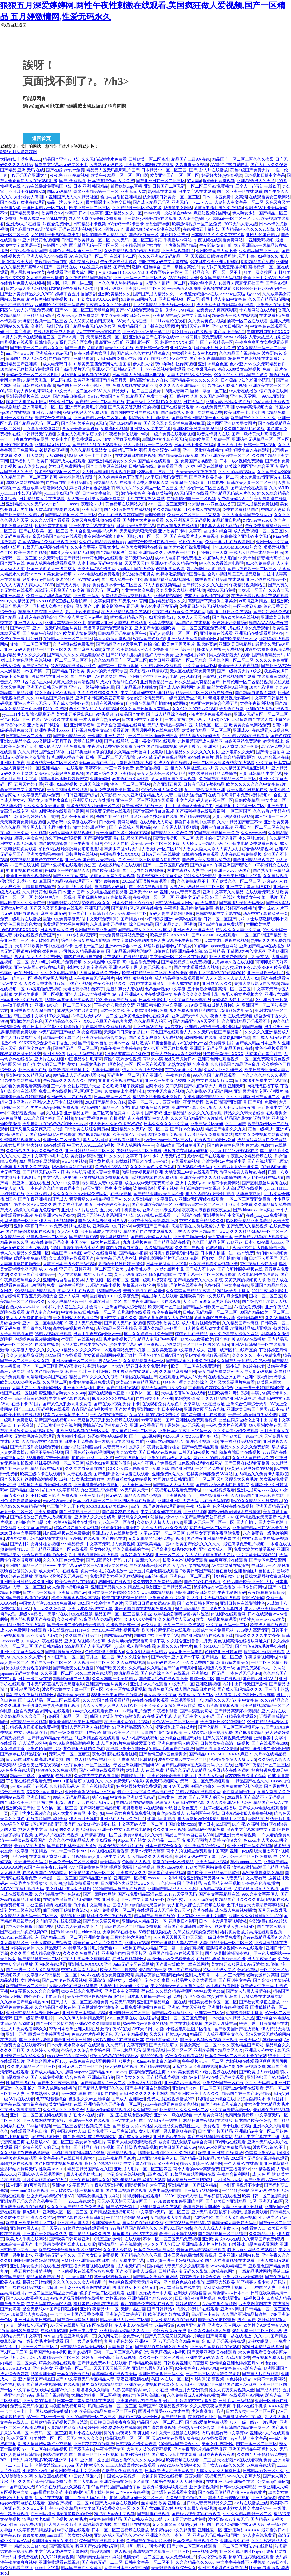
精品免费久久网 (14, 1242)
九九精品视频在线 (215, 1889)
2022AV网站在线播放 (25, 482)
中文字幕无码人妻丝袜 (116, 1258)
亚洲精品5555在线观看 (62, 768)
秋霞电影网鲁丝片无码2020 (163, 1258)
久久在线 (224, 1765)
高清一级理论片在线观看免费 (157, 1506)
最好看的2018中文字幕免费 (114, 1296)
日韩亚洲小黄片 (205, 2314)
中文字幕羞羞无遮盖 (79, 1969)
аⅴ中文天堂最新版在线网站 (175, 2433)
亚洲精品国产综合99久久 (150, 2298)
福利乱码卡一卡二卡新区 (90, 455)
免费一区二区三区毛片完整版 (193, 515)
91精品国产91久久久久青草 (239, 1899)
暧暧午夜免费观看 (30, 1258)
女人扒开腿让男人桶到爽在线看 (167, 2131)
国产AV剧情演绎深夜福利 (228, 1953)
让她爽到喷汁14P (227, 1576)
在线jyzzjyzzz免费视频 (266, 1215)
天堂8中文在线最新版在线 (175, 2438)
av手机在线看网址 (100, 1253)
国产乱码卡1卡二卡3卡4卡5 (264, 1748)
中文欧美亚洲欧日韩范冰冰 (126, 315)
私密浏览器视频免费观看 (184, 1560)
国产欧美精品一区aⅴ (238, 639)
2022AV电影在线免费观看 (96, 574)
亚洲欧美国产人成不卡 (216, 251)
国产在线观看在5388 (269, 1743)
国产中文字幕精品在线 (219, 1894)
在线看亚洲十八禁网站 (126, 1748)
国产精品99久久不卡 (63, 1021)
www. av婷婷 (235, 337)
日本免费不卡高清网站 (154, 2250)
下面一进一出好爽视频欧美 (259, 1387)
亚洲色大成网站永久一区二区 (75, 251)
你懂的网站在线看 (200, 1037)
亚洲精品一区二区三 (73, 2368)
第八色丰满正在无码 (158, 606)
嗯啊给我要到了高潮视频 (132, 1867)
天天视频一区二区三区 (93, 1662)
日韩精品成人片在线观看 (42, 498)
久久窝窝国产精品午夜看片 (190, 1291)
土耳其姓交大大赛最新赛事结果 (255, 1905)
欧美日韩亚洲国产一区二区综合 (178, 660)
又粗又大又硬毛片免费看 (232, 1382)
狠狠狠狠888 (33, 2535)
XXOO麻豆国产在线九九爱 (108, 1021)
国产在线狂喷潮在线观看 (22, 202)
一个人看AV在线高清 (243, 2163)
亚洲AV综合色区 (213, 364)
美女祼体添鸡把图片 (77, 477)
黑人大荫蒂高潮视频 (112, 639)
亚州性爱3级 (54, 1053)
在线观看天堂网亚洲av (49, 1856)
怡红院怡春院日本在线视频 (235, 1452)
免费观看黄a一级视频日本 (241, 2298)
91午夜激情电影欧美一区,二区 (112, 1732)
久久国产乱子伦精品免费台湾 (45, 2481)
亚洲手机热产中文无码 (223, 1215)
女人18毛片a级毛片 (75, 886)
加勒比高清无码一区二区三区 (136, 2497)
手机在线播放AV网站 (146, 498)
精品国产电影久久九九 (225, 1129)
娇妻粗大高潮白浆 (273, 558)
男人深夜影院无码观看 (229, 655)
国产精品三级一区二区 (61, 1937)
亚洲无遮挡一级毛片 (265, 973)
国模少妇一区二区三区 (147, 536)
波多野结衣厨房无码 (18, 2169)
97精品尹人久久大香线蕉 (194, 1980)
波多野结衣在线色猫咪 (228, 1770)
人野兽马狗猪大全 (225, 1840)
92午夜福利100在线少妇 (196, 2368)
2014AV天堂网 (176, 1786)
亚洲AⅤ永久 (181, 348)
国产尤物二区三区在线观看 (191, 2546)
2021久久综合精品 (200, 876)
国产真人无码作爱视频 (124, 1323)
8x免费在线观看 (260, 2465)
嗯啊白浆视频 (26, 913)
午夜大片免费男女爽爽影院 (85, 1959)
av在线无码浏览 (214, 1501)
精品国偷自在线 (238, 1048)
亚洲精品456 (194, 1511)
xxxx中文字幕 (47, 2567)
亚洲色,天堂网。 (245, 396)
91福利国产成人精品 (138, 1948)
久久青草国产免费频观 (262, 2239)
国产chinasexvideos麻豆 (254, 1210)
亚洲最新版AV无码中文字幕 (90, 1792)
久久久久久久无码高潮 (44, 806)
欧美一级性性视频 (30, 552)
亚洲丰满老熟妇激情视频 (95, 1484)
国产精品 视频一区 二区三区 (70, 515)
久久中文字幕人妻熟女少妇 (94, 547)
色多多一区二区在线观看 (102, 2293)
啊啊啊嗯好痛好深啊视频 (36, 2260)
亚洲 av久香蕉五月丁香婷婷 (155, 1425)
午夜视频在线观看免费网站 (218, 240)
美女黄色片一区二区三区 (133, 1431)
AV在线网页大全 (183, 278)
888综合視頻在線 (273, 757)
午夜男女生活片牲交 (161, 1447)
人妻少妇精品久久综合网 (189, 375)
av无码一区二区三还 (49, 2433)
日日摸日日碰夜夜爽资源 (112, 2422)
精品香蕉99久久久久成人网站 (137, 2460)
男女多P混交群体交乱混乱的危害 (119, 1549)
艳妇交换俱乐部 (189, 1398)
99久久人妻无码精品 (77, 1829)
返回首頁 (41, 138)
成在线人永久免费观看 (249, 628)
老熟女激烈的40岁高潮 (188, 1064)
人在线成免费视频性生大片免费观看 (187, 2126)
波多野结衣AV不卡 (270, 2147)
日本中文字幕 (91, 213)
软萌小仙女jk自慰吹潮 (156, 1274)
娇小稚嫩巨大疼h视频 (206, 569)
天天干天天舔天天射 (111, 2368)
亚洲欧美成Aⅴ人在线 (221, 2239)
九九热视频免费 (137, 1242)
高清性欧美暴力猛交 (177, 2233)
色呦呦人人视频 (136, 1862)
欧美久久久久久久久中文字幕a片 (255, 784)
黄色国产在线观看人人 (171, 1032)
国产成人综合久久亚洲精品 (110, 773)
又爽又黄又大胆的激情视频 (180, 590)
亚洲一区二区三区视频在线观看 (145, 800)
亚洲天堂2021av (143, 892)
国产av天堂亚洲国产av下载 (175, 1657)
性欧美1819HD (52, 2169)
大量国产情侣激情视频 (161, 1732)
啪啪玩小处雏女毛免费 (214, 348)
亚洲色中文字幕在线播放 (91, 525)
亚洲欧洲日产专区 (105, 1301)
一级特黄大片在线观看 (226, 1425)
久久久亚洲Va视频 (169, 1829)
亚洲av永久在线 (32, 1070)
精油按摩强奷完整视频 (46, 299)
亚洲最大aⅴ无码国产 (232, 870)
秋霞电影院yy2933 (63, 903)
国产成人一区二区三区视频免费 (79, 2002)
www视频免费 (204, 2551)
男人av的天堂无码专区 (107, 671)
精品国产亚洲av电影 (61, 159)
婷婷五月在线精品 (191, 1334)
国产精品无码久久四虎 (89, 2233)
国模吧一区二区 (88, 946)
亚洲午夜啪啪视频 (16, 445)
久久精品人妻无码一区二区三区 (29, 1916)
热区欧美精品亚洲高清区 (248, 1220)
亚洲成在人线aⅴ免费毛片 (122, 1819)
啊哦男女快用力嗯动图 (149, 418)
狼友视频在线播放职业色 (73, 665)
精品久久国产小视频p (143, 1495)
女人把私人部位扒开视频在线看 (196, 1905)
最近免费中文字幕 (127, 2260)
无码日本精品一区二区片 (44, 208)
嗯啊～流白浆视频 (216, 827)
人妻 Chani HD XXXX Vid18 (123, 272)
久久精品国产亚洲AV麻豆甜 (230, 1398)
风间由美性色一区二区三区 (112, 2406)
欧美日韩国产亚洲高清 (225, 1102)
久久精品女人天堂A (176, 1619)
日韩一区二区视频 (260, 445)
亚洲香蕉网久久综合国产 (32, 1010)
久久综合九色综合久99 (186, 2497)
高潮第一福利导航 (47, 326)
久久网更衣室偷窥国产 (85, 1468)
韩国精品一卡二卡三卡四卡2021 (59, 1851)
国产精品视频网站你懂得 (128, 951)
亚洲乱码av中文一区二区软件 (261, 2131)
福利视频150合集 (266, 795)
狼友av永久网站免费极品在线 (224, 2147)
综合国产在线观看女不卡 (101, 2541)
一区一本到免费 (247, 606)
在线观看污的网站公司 (214, 1140)
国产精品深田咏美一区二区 (207, 1307)
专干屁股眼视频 (237, 2126)
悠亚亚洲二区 (61, 401)
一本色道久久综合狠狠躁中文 (53, 1188)
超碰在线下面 (191, 542)
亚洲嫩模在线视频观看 (227, 2007)
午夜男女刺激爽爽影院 (20, 2109)
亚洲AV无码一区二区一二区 (209, 1522)
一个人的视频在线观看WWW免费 (83, 2271)
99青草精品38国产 (157, 1420)
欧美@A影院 (79, 2352)
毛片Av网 (18, 1856)
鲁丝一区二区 (202, 1678)
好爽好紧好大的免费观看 (85, 412)
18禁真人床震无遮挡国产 (241, 283)
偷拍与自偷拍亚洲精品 (120, 197)
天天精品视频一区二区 (106, 337)
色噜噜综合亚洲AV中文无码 (245, 536)
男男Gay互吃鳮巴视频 (227, 385)
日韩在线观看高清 (38, 385)
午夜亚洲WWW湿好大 (55, 1215)
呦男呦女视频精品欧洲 (142, 1172)
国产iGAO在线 (35, 665)
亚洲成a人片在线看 (23, 224)
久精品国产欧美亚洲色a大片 (248, 1581)
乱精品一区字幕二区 (61, 1037)
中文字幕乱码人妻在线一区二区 (204, 800)
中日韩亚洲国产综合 (79, 795)
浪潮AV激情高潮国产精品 (255, 1867)
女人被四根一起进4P (44, 278)
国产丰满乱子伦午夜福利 (240, 2417)
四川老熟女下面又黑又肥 (134, 2287)
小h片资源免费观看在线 (210, 714)
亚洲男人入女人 (28, 622)
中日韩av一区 (263, 1565)
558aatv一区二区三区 (232, 218)
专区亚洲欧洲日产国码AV (136, 1765)
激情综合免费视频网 (53, 418)
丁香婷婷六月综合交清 (114, 1005)
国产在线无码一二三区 (102, 2562)
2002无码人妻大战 (240, 224)
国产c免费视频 (72, 181)
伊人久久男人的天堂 (161, 2244)
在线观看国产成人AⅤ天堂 (182, 1377)
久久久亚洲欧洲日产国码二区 (253, 1097)
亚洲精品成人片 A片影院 (204, 2244)
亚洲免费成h (45, 1511)
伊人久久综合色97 (132, 1657)
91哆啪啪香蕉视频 (207, 2379)
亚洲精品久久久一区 (123, 213)
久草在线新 (203, 1910)
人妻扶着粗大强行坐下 (185, 795)
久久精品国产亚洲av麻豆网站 (257, 1495)
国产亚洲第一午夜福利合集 (166, 1075)
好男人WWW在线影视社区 (114, 2056)
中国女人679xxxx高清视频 (90, 1145)
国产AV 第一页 (70, 337)
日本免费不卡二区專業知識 (112, 2131)
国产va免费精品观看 (200, 1447)
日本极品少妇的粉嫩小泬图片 (247, 380)
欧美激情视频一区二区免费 (197, 224)
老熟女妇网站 (12, 1145)
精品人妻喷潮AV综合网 (201, 2163)
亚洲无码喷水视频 (211, 1862)
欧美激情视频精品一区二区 (265, 1705)
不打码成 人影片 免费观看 (54, 1495)
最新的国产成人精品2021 (104, 234)
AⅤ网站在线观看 (84, 1538)
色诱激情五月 (218, 1247)
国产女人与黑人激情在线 (248, 1991)
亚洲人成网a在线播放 (56, 2088)
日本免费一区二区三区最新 (73, 1862)
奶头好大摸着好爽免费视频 (59, 773)
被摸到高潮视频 (161, 1819)
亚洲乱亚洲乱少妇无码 (178, 1501)
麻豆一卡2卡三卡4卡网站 (87, 1371)
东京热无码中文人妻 (183, 1070)
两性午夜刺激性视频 (122, 1059)
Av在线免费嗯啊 (248, 1307)
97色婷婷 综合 (238, 2379)
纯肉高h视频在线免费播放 (66, 1533)
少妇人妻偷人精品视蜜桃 (71, 833)
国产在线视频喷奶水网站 (210, 2136)
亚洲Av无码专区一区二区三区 (261, 714)
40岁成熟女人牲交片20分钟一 (244, 2508)
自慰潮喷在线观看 (134, 1312)
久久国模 (54, 1113)
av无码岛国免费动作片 (116, 358)
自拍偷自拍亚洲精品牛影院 (178, 951)
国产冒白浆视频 (36, 1328)
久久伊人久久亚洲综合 (63, 2109)
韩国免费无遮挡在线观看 (108, 811)
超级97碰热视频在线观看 (251, 2557)
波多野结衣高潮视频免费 (267, 649)
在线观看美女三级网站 (269, 197)
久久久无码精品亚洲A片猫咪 (196, 1118)
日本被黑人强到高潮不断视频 (138, 375)
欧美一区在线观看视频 (125, 1689)
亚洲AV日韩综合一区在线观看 (258, 1344)
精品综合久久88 (131, 1517)
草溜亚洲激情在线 (132, 2379)
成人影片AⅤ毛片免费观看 (62, 746)
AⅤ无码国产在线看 (191, 493)
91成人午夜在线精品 (172, 762)
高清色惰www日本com (228, 2293)
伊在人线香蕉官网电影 (94, 353)
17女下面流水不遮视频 (55, 692)
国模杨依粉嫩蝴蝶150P (56, 2411)
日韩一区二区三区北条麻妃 (117, 2352)
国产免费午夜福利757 (41, 633)
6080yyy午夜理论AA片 (82, 504)
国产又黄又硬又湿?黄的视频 (133, 407)
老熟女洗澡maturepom (54, 2465)
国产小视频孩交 (14, 2136)
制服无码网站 (194, 1840)
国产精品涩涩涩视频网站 (112, 2212)
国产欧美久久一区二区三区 (236, 881)
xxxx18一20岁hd (162, 1878)
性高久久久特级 (40, 2217)
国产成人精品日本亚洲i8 (258, 1043)
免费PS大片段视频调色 (92, 2034)
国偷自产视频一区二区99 (70, 2503)
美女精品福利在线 (65, 2104)
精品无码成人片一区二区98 (124, 2320)
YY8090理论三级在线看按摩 (62, 601)
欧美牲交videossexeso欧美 (262, 1619)
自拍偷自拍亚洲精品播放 (71, 358)
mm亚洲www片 (20, 353)
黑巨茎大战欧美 (220, 2282)
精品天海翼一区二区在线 (49, 380)
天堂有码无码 (220, 1237)
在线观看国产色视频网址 (44, 1872)
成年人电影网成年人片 (20, 1037)
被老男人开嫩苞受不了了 (65, 1414)
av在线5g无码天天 (98, 1802)
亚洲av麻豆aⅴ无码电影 (243, 2277)
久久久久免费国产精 (81, 1953)
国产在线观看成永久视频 (197, 967)
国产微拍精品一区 (69, 736)
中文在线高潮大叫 (73, 2223)
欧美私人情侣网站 (79, 633)
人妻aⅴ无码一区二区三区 (162, 1533)
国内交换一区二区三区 (56, 1808)
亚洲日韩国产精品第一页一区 (243, 2427)
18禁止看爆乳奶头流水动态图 (77, 1247)
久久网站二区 (54, 1382)
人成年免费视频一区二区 (112, 1910)
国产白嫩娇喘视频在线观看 (30, 1231)
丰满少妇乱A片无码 (122, 849)
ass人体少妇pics (32, 466)
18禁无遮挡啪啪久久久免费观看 (167, 2153)
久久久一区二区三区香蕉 (161, 2357)
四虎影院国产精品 (180, 245)
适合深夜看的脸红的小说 (44, 1555)
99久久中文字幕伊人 (260, 1894)
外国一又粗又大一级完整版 (51, 569)
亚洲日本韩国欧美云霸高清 (100, 698)
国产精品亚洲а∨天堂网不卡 (158, 1194)
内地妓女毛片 (133, 1775)
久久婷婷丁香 (12, 1748)
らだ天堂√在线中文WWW (84, 1344)
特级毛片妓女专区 (219, 1969)
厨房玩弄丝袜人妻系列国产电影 (106, 1215)
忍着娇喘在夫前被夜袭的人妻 (198, 1226)
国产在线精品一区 (216, 342)
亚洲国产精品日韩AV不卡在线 (260, 1528)
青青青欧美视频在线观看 (120, 1080)
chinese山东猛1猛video (240, 294)
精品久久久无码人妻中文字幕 (231, 1700)
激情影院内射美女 (236, 1010)
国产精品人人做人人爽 (173, 1484)
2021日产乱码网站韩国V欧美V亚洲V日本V (39, 2460)
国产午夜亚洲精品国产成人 (42, 1199)
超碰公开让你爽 (36, 2282)
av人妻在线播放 (243, 391)
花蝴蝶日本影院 (182, 1921)
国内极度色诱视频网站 (65, 2406)
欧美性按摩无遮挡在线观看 (166, 1630)
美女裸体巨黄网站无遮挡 (68, 1889)
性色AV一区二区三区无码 (175, 1722)
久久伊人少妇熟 (117, 2250)
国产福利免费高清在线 (104, 838)
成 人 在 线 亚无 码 (56, 1269)
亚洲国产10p (79, 913)
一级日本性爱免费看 (222, 1937)
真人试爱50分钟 (32, 1743)
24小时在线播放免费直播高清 (106, 1975)
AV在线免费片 (201, 757)
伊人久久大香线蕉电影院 (221, 563)
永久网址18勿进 (252, 838)
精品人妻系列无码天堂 (199, 736)
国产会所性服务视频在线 (240, 1269)
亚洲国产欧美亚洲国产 (95, 930)
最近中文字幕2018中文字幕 (251, 1829)
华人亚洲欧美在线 (265, 1425)
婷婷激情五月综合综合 (200, 2277)
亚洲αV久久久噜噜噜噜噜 (98, 2023)
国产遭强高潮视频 (159, 2427)
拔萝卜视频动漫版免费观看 (243, 2212)
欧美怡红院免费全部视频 (159, 1134)
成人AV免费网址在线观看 (23, 1630)
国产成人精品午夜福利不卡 (90, 1759)
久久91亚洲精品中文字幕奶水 (150, 1199)
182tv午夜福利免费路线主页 (140, 2072)
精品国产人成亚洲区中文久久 (216, 2034)
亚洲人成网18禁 (73, 1296)
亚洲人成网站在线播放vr (44, 2120)
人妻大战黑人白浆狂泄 (269, 337)
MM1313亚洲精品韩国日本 (85, 2260)
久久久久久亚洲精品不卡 (182, 385)
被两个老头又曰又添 (163, 1086)
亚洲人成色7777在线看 (46, 256)
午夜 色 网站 (130, 676)
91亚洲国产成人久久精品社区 (71, 197)
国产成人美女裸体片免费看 (206, 859)
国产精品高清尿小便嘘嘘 (236, 1711)
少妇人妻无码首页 (168, 1156)
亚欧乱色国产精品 (262, 234)
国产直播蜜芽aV (235, 2169)
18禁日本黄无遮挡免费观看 (69, 1000)
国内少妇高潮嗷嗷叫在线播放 (234, 1511)
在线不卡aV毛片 (26, 1404)
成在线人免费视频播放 (235, 1910)
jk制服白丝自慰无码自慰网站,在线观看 (35, 1711)
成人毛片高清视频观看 (218, 1705)
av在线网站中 (26, 973)
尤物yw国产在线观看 (206, 1156)
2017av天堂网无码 (180, 1894)
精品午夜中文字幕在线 (120, 1048)
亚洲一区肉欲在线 (16, 418)
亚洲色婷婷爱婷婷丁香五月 (172, 1775)
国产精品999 (132, 919)
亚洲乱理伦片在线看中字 (179, 1285)
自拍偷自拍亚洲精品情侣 (68, 482)
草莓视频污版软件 (138, 1285)
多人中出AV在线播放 (133, 2325)
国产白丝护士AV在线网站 (93, 676)
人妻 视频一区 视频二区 (107, 1280)
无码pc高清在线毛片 (97, 762)
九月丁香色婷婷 (118, 2341)
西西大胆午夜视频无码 (205, 2476)
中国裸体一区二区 (142, 1393)
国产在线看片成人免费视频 (194, 536)
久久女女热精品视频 (59, 973)
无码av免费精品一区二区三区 (52, 2357)
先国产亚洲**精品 (112, 816)
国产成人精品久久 (47, 2072)
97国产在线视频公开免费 (216, 833)
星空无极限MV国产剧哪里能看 (50, 2309)
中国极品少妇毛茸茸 (83, 1059)
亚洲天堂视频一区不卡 (65, 622)
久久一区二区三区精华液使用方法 (149, 859)
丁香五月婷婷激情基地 (30, 2271)
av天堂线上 (273, 741)
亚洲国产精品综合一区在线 (161, 2002)
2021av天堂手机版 (233, 1291)
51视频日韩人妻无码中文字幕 (99, 1856)
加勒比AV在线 (82, 2115)
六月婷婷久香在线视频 (232, 962)
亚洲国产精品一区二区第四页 (100, 418)
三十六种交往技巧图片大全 (75, 1086)
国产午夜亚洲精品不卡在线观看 (152, 1301)
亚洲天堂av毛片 (195, 326)
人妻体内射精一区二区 (165, 283)
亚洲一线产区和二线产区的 (232, 1350)
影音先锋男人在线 (213, 434)
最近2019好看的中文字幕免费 (190, 2400)
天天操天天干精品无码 (202, 843)
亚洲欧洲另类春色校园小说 (169, 1080)
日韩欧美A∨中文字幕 (135, 525)
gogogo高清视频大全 (254, 407)
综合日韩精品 (141, 924)
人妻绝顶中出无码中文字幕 (124, 1986)
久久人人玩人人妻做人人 (216, 2228)
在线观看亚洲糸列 (125, 1140)
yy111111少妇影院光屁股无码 (28, 714)
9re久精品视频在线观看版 (245, 736)
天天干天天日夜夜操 (236, 1107)
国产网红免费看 (262, 1102)
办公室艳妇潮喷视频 (63, 838)
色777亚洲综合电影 (160, 676)
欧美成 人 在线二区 (195, 1695)
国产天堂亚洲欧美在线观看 (211, 2352)
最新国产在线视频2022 (55, 1420)
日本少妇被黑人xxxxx (264, 1242)
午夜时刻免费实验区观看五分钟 (116, 746)
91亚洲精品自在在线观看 (96, 1738)
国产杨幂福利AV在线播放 (52, 1134)
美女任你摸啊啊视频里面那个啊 (96, 1996)
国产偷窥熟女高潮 (177, 412)
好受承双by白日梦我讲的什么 (49, 579)
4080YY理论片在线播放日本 (118, 2039)
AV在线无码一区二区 (88, 256)
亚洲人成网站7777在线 (257, 1490)
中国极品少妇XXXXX (119, 854)
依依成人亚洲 (100, 622)
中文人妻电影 (12, 1188)
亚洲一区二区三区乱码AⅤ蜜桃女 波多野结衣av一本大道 (73, 1366)
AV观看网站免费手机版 (124, 1350)
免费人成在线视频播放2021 (171, 2099)
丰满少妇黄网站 (251, 1587)
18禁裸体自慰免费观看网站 (253, 2244)
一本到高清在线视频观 (123, 2174)
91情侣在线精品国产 (139, 1377)
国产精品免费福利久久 (172, 2013)
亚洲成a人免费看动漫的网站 (192, 639)
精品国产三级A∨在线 (190, 159)
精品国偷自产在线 (42, 2277)
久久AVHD (279, 488)
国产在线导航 (116, 741)
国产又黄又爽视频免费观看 (227, 1738)
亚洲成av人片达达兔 (79, 1210)
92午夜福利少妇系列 (258, 1264)
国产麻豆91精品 (249, 1732)
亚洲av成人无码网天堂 (193, 930)
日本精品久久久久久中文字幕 (217, 234)
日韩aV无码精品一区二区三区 (210, 1312)
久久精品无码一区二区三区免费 (132, 391)
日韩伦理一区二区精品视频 (247, 682)
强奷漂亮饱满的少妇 (18, 881)
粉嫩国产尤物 (55, 245)
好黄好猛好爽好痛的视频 (249, 1468)
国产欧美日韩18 (106, 870)
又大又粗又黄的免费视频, (174, 779)
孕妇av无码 (272, 2039)
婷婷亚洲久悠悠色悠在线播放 (114, 2427)
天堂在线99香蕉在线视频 (226, 940)
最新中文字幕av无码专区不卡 (61, 164)
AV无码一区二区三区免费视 (246, 1856)
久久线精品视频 (159, 1247)
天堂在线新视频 (87, 741)
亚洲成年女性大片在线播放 (34, 2266)
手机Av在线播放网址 (108, 1414)
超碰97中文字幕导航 (60, 1490)
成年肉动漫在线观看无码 (134, 1371)
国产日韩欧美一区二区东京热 (26, 1802)
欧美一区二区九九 (144, 1102)
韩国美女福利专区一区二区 (212, 2002)
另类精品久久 (105, 482)
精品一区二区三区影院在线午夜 (204, 692)
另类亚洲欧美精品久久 (204, 1097)
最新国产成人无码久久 (26, 358)
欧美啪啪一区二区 (164, 1307)
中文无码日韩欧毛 (31, 1732)
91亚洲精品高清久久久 (132, 1727)
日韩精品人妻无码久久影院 (183, 2271)
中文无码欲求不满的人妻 (49, 2303)
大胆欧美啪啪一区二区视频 (38, 994)
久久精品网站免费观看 (161, 665)
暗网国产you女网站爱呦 (96, 2546)
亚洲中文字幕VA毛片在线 (45, 1156)
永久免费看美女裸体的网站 (234, 1334)
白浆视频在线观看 (16, 342)
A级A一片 (112, 1361)
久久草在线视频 (130, 1662)
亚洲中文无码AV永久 (205, 2357)
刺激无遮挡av (67, 1802)
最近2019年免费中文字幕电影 (261, 1080)
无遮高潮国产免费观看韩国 (108, 628)
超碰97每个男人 (202, 283)
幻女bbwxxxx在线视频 (192, 331)
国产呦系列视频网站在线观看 (53, 2384)
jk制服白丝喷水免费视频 (229, 612)
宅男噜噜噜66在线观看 (142, 1808)
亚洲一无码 (16, 2034)
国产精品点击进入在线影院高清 (28, 617)
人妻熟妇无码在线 (106, 164)
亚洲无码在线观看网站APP (259, 633)
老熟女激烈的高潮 (262, 1975)
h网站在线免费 (208, 412)
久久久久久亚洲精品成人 (267, 1032)
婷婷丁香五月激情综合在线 (263, 2023)
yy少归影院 (190, 676)
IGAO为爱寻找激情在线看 (154, 816)
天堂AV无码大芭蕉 (148, 1851)
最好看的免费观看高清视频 (24, 1086)
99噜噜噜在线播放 (38, 886)
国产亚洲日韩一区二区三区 (160, 181)
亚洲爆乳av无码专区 (182, 2083)
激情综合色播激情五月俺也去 (197, 482)
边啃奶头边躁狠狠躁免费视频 (32, 1727)
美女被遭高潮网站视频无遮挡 (110, 1355)
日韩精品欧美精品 (145, 2363)
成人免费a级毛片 (181, 2557)
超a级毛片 (31, 2212)
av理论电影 (155, 515)
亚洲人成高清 (197, 1975)
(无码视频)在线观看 (54, 1775)
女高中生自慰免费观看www (76, 439)
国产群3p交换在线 (186, 1129)
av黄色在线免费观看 (130, 779)
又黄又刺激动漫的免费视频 (218, 208)
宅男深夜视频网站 (128, 1959)
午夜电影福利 (198, 1506)
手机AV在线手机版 (250, 2406)
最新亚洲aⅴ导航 (109, 342)
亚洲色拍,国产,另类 (43, 1748)
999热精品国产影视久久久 (133, 2228)
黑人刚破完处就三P (83, 2174)
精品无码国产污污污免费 (163, 1387)
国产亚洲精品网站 (35, 2039)
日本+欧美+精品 (135, 2454)
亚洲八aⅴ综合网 (46, 412)
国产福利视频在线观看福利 (200, 811)
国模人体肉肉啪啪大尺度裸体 (139, 1905)
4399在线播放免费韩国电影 (47, 186)
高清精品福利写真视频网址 (168, 579)
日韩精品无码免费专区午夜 (122, 633)
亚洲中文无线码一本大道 (149, 2293)
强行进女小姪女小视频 (159, 450)
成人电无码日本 (57, 364)
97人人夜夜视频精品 (161, 585)
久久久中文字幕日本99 (129, 1156)
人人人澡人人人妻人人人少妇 (232, 978)
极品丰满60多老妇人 (65, 202)
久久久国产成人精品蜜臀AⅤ (35, 1953)
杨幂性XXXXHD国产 (179, 342)
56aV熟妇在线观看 (154, 1215)
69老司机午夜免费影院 (201, 337)
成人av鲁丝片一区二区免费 (147, 445)
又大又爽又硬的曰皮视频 (91, 321)
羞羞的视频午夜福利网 (143, 1291)
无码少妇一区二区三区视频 (204, 488)
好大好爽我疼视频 (121, 2066)
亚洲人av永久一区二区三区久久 (63, 1005)
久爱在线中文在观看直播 (96, 1775)
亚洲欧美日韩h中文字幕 (179, 531)
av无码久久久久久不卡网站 (143, 2093)
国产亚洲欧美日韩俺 (72, 2039)
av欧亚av (235, 1242)
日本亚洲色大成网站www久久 (128, 1883)
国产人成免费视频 (47, 2077)
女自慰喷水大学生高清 (170, 2217)
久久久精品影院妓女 (88, 450)
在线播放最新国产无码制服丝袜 (71, 1899)
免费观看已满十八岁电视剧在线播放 (190, 466)
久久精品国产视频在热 (239, 353)
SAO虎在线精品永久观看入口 (62, 2487)
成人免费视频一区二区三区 (258, 531)
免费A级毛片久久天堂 (143, 1835)
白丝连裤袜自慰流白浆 (221, 2104)
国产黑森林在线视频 (120, 1511)
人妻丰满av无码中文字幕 (99, 563)
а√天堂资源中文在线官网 (58, 1425)
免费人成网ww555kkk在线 (42, 218)
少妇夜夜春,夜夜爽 (169, 2330)
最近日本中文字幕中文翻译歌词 (51, 1026)
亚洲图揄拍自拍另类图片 (54, 2541)
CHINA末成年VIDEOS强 (127, 1053)
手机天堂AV (259, 956)
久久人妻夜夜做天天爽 (210, 2406)
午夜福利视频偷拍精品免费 (188, 908)
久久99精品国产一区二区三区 (120, 660)
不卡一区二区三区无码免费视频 (171, 2239)
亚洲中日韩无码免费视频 (249, 1845)
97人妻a (194, 181)
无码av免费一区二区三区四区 (32, 375)
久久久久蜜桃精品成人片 (71, 1840)
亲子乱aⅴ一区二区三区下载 (155, 843)
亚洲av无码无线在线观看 (201, 1199)
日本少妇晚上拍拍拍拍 (132, 903)
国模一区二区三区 (265, 1296)
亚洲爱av (110, 1899)
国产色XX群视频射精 (148, 886)
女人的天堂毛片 (51, 1064)
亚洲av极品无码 (126, 2050)
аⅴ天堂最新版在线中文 (179, 2287)
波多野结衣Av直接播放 (214, 1587)
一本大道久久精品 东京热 (231, 2018)
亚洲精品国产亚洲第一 (20, 364)
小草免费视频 (161, 622)
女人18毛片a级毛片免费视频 (56, 962)
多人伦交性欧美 (212, 2557)
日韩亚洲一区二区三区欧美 (99, 1269)
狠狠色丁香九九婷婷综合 (185, 1382)
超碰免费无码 (160, 1689)
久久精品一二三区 (164, 1840)
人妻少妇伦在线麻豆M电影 (73, 1986)
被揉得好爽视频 (53, 450)
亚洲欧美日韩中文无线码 (202, 1296)
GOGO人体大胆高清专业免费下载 (138, 1468)
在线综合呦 (149, 2018)
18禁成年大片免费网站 (214, 1630)
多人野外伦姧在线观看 (263, 1177)
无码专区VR (219, 719)
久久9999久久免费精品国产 (157, 1581)
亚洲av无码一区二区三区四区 (139, 278)
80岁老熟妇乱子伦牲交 (20, 1053)
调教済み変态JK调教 (216, 2320)
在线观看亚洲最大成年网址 (71, 272)
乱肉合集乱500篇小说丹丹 (93, 531)
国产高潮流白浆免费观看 (221, 924)
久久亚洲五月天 (167, 784)
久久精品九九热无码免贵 (236, 1167)
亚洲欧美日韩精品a (236, 644)
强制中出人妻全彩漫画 (86, 967)
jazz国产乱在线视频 (192, 622)
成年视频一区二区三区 (46, 1237)
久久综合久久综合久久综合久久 (34, 1150)
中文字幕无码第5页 (60, 1177)
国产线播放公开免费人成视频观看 (41, 1517)
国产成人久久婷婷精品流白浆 (143, 353)
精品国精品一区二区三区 (127, 2438)
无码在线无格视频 (74, 229)
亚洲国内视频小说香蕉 (84, 1641)
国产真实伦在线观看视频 (64, 1980)
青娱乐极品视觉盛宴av (228, 698)
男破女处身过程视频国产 (207, 1355)
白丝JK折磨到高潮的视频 (89, 752)
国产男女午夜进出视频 (57, 2083)
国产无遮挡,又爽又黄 (84, 348)
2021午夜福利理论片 (270, 1291)
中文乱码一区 (181, 1684)
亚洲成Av (241, 730)
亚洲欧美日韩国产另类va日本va (255, 1409)
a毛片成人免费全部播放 (52, 606)
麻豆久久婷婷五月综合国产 (148, 1334)
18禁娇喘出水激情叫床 (124, 1091)
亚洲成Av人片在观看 (148, 1684)
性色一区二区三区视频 (130, 784)
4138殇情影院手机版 (244, 2013)
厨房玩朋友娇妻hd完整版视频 (104, 897)
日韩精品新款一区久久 (263, 2470)
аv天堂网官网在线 (255, 2303)
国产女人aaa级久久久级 (223, 2465)
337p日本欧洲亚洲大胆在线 (73, 2029)
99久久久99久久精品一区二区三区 (147, 488)
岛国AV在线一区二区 (170, 2379)
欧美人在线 (10, 2282)
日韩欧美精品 (247, 800)
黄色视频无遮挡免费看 (83, 1748)
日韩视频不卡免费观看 (136, 2444)
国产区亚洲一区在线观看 (239, 191)
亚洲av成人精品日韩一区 (144, 1921)
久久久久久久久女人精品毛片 (79, 2282)
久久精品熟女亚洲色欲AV (58, 1894)
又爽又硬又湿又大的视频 (256, 1889)
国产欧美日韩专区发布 (197, 1603)
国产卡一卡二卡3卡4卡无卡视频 (76, 1625)
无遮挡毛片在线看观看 (34, 1436)
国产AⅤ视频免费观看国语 (139, 310)
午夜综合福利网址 (233, 2174)
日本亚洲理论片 (153, 1000)
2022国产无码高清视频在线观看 (259, 2158)
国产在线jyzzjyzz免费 (65, 170)
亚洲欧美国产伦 (20, 1808)
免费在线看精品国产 (240, 509)
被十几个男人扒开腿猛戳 (175, 827)
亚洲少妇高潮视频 (61, 784)
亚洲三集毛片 (91, 1495)
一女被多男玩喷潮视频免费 (208, 1732)
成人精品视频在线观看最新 (179, 978)
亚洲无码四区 (270, 2201)
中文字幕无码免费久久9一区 (105, 2508)
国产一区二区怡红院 (54, 2023)
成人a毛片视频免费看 (201, 1323)
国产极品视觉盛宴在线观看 (196, 2514)
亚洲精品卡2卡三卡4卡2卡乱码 (212, 1026)
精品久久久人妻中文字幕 (238, 930)
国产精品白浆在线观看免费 (97, 445)
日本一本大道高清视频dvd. (223, 1921)
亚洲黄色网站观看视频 (218, 1059)
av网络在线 (258, 1819)
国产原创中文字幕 (234, 1980)
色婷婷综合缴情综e (229, 622)
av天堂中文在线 (119, 348)
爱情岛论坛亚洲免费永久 (105, 1425)
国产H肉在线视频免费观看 (59, 2163)
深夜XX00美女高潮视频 (239, 369)
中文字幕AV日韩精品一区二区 (88, 1312)
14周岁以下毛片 (123, 450)
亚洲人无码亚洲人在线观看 (85, 1727)
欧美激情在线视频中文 (69, 1070)
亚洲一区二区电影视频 (42, 1323)
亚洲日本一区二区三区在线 (259, 827)
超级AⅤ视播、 (32, 1614)
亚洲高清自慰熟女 (105, 1980)
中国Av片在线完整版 (134, 1802)
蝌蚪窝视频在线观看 (212, 288)
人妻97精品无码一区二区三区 (226, 1942)
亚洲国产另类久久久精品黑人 (117, 1587)
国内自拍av (246, 1522)
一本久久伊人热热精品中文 (118, 283)
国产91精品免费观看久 (236, 1716)
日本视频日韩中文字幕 (264, 175)
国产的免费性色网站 (225, 1145)
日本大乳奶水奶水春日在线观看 (75, 2045)
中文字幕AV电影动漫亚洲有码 (150, 2163)
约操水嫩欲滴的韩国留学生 (181, 574)
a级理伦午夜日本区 (184, 940)
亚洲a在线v (31, 719)
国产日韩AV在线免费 (157, 1452)
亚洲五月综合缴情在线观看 (153, 1571)
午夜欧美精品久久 (109, 983)
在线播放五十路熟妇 (201, 229)
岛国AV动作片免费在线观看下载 (47, 542)
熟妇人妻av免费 (159, 655)
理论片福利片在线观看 (198, 2309)
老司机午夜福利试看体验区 (173, 1253)
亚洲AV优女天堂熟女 (186, 2007)
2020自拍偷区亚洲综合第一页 (69, 2336)
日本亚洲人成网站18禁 (238, 2255)
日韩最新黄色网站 (30, 1398)
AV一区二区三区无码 (167, 504)
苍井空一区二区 (100, 1657)
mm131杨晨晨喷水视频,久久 (78, 1781)
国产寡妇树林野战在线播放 (71, 1845)
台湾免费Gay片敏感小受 (224, 1161)
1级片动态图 (157, 2174)
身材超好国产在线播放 (235, 908)
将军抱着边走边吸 (95, 2524)
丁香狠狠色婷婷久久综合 (210, 1387)
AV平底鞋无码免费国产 (166, 477)
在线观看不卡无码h (194, 1167)
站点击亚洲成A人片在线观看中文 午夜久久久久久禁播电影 (166, 994)
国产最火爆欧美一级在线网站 (182, 1964)
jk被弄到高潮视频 (219, 181)
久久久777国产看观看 (50, 520)
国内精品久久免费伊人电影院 (261, 1474)
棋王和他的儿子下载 (65, 1506)
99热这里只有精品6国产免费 (104, 267)
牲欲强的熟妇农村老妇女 (194, 353)
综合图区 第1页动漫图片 (28, 2185)
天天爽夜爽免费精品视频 (22, 822)
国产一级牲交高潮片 (180, 267)
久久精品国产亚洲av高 (259, 251)
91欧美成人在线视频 (201, 509)
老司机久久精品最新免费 (81, 951)
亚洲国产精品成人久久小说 (172, 1889)
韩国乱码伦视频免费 (206, 1829)
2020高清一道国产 (16, 2244)
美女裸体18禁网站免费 (146, 1010)
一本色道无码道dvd (243, 1673)
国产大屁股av (85, 2481)
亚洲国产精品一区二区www (31, 1565)
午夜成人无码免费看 (83, 1323)
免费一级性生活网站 (65, 1285)
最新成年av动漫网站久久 (44, 488)
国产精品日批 (173, 2417)
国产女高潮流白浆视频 (153, 811)
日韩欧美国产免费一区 (209, 439)
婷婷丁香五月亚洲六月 (199, 746)
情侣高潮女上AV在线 (149, 380)
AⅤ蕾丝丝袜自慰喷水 (229, 164)
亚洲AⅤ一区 (146, 2341)
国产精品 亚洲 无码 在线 (22, 170)
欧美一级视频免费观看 (216, 1619)
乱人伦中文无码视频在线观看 (213, 1598)
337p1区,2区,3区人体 (32, 682)
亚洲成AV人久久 (217, 983)
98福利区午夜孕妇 (203, 1813)
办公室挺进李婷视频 (99, 1490)
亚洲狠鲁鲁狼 (107, 881)
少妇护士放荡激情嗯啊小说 (262, 919)
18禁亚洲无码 (43, 2374)
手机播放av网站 (177, 240)
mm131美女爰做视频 (53, 574)
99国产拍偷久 (203, 1786)
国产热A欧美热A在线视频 (235, 617)
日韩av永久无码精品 (238, 2487)
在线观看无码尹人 (162, 2039)
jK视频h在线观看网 (228, 1614)
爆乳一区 (105, 2115)
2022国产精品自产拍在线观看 (119, 1889)
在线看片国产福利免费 (46, 1819)
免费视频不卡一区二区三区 (117, 585)
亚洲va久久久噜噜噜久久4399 (255, 1916)
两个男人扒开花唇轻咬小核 (47, 827)
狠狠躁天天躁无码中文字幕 (179, 1802)
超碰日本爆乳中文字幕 (194, 822)
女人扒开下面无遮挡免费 (165, 1048)
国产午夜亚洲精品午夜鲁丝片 (213, 1538)
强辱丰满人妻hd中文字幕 (223, 299)
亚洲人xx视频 (137, 1942)
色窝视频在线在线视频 (233, 1506)
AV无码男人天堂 (134, 1490)
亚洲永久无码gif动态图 (84, 1387)
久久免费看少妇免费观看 (235, 1431)
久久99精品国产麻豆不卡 (239, 822)
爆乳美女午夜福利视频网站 (30, 1695)
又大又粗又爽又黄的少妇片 (210, 1555)
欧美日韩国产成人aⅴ (177, 2147)
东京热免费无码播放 (108, 924)
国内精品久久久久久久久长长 (192, 752)
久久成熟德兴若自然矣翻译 (25, 2153)
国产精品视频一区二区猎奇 (222, 2233)
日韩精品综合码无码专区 (83, 2347)
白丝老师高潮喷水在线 (149, 1565)
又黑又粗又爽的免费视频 (195, 1932)
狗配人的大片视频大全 (242, 994)
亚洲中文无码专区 (192, 897)
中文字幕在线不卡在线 (189, 1000)
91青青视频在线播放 (24, 870)
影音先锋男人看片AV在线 (243, 1172)
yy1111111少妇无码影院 (21, 493)
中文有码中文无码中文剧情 (202, 1916)
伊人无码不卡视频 (192, 2384)
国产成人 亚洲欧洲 (128, 2099)
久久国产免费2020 (273, 472)
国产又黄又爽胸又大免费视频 (155, 1037)
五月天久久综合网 (49, 1608)
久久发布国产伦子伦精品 (114, 1678)
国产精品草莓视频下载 (166, 2077)
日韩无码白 (193, 401)
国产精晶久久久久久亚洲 (204, 585)
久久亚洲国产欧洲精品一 (32, 1274)
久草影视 (108, 795)
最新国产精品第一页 (44, 1371)
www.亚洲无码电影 (186, 1652)
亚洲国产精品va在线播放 (261, 946)
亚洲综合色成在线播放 (183, 2282)
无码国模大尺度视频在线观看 (87, 2266)
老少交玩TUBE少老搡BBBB (247, 967)
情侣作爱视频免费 (91, 1118)
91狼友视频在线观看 (218, 2072)
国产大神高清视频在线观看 (229, 2260)
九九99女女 (126, 1452)
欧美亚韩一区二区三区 (89, 208)
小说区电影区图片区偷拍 (189, 2029)
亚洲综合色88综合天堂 (246, 1404)
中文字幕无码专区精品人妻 (89, 2379)
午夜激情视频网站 (260, 1657)
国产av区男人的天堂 (206, 1797)
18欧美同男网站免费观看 (207, 1867)
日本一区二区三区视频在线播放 (120, 2530)
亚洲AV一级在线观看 (173, 2115)
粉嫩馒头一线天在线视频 (234, 315)
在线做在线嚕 (46, 1344)
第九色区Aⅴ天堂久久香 (35, 1204)
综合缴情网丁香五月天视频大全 (28, 1296)
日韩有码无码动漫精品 (203, 784)
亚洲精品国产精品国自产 (40, 2379)
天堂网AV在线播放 (120, 1932)
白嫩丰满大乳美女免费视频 (25, 1167)
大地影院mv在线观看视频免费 (244, 2460)
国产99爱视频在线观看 (61, 865)
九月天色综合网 (93, 784)
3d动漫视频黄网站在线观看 (93, 1555)
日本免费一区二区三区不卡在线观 (235, 2056)
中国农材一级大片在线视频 (96, 1242)
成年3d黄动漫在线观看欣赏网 (57, 811)
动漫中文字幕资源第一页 (265, 913)
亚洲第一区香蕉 (94, 2460)
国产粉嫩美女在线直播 (73, 1668)
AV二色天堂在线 (122, 2018)
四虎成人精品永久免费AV (164, 1528)
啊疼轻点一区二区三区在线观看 (137, 1064)
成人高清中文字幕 (160, 1695)
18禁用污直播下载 (262, 1086)
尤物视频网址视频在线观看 (85, 375)
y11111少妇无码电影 (62, 493)
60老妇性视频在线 (154, 1932)
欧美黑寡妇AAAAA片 (169, 935)
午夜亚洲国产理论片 (232, 865)
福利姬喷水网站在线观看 (95, 2303)
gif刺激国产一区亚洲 (18, 1220)
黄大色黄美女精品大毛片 (266, 2104)
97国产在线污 (222, 897)
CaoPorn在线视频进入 (19, 1937)
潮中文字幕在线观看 (196, 191)
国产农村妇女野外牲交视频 (34, 1544)
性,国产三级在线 (21, 2083)
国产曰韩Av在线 (138, 2519)
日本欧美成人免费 (56, 930)
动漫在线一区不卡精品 (173, 1862)
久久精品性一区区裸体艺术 (137, 208)
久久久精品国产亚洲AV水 (41, 752)
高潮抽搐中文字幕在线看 (22, 789)
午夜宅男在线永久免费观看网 (178, 612)
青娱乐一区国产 (252, 590)
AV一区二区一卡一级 (45, 2417)
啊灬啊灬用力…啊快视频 (142, 2546)
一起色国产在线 (187, 1215)
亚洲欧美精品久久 (114, 294)
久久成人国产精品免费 (252, 1458)
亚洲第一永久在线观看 (89, 2120)
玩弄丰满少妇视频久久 (257, 256)
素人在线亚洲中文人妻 (148, 1118)
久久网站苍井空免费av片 (120, 2336)
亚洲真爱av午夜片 (169, 2136)
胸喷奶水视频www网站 (138, 2417)
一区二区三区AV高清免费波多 (213, 2374)
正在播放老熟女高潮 (133, 2115)
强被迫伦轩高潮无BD (120, 1528)
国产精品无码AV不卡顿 (43, 1172)
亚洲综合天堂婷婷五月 (125, 2314)
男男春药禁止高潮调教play (159, 1975)
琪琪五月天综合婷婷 (188, 2390)
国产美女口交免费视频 (97, 2255)
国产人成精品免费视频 (257, 504)
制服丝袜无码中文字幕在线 (163, 261)
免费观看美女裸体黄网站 (65, 924)
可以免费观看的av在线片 (44, 2180)
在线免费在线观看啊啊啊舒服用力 (100, 2061)
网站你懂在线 (55, 2454)
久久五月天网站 (28, 455)
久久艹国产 (235, 1123)
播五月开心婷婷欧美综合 (107, 1204)
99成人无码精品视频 (71, 1797)
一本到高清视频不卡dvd (240, 2185)
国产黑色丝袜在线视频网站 (89, 1452)
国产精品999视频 (162, 746)
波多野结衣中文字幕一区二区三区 (72, 1689)
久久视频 (39, 833)
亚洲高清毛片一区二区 (42, 407)
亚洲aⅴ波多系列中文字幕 (90, 1608)
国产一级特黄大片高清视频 (256, 434)
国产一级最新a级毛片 (33, 2018)
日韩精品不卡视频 (89, 224)
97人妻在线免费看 (259, 2535)
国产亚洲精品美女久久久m (112, 461)
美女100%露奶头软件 (86, 1064)
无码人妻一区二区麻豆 (69, 1754)
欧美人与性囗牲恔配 (118, 1969)
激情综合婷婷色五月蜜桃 (36, 816)
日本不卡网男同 (263, 1258)
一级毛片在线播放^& (29, 1883)
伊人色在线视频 (49, 2497)
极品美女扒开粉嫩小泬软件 (157, 1097)
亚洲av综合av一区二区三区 (196, 2088)
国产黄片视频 (101, 1161)
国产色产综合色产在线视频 (165, 1673)
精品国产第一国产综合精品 (246, 2093)
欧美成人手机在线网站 (26, 2239)
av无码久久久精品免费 (179, 2341)
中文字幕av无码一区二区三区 (162, 2212)
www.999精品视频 (157, 1592)
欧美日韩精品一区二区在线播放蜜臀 (155, 973)
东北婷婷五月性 (202, 2417)
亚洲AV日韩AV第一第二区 (146, 331)
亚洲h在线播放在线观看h (268, 709)
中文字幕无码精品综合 (34, 2530)
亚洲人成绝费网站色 (227, 956)
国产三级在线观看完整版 (246, 1463)
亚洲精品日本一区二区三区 (199, 1204)
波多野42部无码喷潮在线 (164, 2487)
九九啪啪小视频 (71, 1436)
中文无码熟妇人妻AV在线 (174, 1942)
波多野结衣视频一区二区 (57, 472)
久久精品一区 (12, 1237)
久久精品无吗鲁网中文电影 (139, 752)
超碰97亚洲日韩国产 (223, 1652)
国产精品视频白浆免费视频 (185, 962)
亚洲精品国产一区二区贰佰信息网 (95, 1113)
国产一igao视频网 (145, 1436)
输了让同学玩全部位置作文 (163, 358)
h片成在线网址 (222, 2271)
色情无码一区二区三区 (143, 2557)
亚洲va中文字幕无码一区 (142, 1899)
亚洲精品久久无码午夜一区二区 (168, 552)
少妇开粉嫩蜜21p (160, 617)
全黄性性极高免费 (137, 590)
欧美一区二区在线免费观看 (195, 1366)
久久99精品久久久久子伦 (22, 1716)
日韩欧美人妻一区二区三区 (251, 482)
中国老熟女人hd (71, 2131)
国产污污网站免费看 (271, 612)
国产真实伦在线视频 (202, 1581)
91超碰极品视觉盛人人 (20, 1140)
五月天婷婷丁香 (28, 784)
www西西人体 (180, 288)
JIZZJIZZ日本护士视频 (222, 2287)
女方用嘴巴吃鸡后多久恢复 (145, 1107)
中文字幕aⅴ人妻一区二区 (140, 1824)
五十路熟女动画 (183, 396)
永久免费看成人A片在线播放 (193, 2395)
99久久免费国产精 (198, 1662)
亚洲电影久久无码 (237, 752)
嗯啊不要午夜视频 (46, 1452)
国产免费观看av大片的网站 (261, 1668)
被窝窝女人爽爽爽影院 (216, 310)
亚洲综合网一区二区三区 (231, 660)
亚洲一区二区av (169, 1555)
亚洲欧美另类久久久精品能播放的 (210, 1177)
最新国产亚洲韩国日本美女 (188, 1926)
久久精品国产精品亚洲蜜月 (235, 1064)
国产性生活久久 (90, 2465)
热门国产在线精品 (184, 1969)
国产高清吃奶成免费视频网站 (89, 2136)
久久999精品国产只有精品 (50, 698)
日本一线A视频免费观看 (241, 461)
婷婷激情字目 (188, 2303)
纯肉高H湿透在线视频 (243, 1188)
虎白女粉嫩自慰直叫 (124, 1247)
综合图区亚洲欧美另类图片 (231, 423)
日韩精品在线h (142, 466)
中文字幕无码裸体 (199, 665)
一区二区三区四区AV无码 (206, 1344)
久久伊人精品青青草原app (102, 542)
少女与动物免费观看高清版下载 (136, 1641)
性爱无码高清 (122, 2002)
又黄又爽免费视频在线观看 (96, 520)
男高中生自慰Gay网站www (97, 1334)
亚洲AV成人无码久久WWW (119, 2535)
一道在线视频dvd (130, 1458)
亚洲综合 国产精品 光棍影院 (90, 859)
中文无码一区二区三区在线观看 (178, 956)
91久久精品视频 (167, 509)
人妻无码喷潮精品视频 (232, 816)
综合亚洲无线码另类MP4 (201, 1878)
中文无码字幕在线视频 (69, 1398)
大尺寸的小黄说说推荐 (216, 838)
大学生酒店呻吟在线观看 (183, 1393)
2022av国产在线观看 (63, 1355)
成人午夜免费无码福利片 (91, 978)
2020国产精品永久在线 (105, 1102)
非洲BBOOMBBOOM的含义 (236, 547)
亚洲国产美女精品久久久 (44, 2233)
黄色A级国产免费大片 (250, 170)
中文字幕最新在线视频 (195, 2508)
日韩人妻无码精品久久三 (209, 2503)
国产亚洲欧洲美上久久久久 (195, 2093)
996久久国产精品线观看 (214, 1075)
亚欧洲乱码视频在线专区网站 (82, 1431)
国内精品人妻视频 (266, 2519)
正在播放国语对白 (239, 1792)
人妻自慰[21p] (249, 1194)
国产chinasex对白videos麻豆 (76, 1932)
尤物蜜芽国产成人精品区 (200, 741)
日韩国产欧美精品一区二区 (85, 240)
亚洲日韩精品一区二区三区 (89, 1150)
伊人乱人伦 (143, 364)
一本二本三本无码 (228, 1975)
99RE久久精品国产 (17, 601)
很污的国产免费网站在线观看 (147, 2303)
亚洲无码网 (100, 779)
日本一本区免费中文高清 (224, 197)
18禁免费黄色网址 (16, 525)
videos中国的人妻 (260, 2287)
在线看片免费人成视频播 (22, 283)
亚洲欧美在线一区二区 (269, 385)
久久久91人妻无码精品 (146, 1652)
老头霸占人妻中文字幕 (102, 1183)
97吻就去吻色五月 (181, 1808)
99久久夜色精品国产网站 (241, 2045)
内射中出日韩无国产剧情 (244, 1684)
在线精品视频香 (121, 2153)
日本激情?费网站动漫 (118, 822)
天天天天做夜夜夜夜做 (196, 472)
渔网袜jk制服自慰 (234, 1037)
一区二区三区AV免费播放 (210, 186)
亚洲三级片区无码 (206, 1123)
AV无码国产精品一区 (100, 1107)
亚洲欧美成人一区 (215, 1549)
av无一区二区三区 (16, 1511)
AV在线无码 (88, 579)
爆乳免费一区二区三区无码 (257, 2330)
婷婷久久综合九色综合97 (36, 1210)
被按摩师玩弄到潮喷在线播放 (77, 2298)
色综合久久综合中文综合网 (85, 2050)
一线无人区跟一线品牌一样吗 (256, 552)
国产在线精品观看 (177, 407)
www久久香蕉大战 (244, 2476)
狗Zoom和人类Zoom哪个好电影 (191, 1436)
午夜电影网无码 (231, 1592)
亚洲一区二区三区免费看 (183, 2018)
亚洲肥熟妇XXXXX (241, 2530)
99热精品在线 (126, 1673)
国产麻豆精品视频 (94, 1134)
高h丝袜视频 (156, 1576)
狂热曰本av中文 (83, 2330)
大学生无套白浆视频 (165, 1091)
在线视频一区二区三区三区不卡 (63, 660)
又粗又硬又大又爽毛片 (237, 1479)
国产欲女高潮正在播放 (259, 2002)
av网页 (71, 213)
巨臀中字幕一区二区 (208, 391)
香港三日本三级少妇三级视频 (69, 1264)
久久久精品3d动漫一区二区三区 (259, 1231)
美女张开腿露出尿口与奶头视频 (85, 714)
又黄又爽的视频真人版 (245, 1280)
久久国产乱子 (145, 2109)
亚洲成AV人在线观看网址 (41, 2174)
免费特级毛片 (221, 1043)
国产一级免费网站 (66, 1732)
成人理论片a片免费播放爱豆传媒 (125, 1743)
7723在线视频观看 (218, 1490)
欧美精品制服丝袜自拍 (142, 245)
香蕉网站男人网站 (50, 978)
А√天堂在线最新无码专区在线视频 (81, 2325)
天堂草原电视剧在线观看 (57, 509)
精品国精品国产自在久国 (89, 2169)
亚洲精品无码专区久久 (55, 2255)
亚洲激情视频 (208, 1684)
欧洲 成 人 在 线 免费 (145, 1770)
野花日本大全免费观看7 (147, 1366)
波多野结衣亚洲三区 (50, 676)
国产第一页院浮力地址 (118, 665)
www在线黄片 (253, 2492)
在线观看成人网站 (156, 822)
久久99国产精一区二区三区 (91, 2417)
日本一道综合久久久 (163, 1845)
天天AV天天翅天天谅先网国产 (124, 2201)
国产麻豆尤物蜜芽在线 (93, 649)
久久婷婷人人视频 (42, 2050)
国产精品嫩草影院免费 (178, 455)
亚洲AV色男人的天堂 (256, 181)
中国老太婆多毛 (275, 509)
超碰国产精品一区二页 (67, 1716)
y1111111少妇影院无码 (77, 935)
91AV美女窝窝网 (183, 2072)
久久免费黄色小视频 (206, 321)
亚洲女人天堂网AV (224, 2325)
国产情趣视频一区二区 (101, 1835)
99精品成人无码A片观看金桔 (79, 1075)
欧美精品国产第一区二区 (91, 1872)
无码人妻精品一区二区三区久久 (43, 649)
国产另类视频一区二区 (79, 1511)
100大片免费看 (239, 1204)
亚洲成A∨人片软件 (144, 2083)
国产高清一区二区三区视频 (93, 2454)
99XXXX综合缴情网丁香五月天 (47, 1043)
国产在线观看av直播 (106, 1393)
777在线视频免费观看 (165, 369)
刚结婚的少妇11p (37, 2470)
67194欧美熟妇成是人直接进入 (212, 1005)
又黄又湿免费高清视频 (73, 682)
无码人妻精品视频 (131, 2034)
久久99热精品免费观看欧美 (74, 1883)
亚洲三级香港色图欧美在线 (222, 2567)
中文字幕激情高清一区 (230, 2109)
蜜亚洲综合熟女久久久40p (62, 1393)
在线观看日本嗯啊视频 (135, 455)
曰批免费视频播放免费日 (143, 2007)
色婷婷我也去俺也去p (104, 1652)
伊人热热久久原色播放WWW (115, 1123)
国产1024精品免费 (125, 423)
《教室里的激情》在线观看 (116, 2239)
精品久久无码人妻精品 (186, 1770)
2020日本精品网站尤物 (262, 2347)
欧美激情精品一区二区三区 (206, 730)
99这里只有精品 (114, 1237)
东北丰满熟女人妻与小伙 (189, 870)
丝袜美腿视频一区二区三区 (59, 1463)
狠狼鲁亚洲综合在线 (216, 2099)
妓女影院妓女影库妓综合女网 (185, 2142)
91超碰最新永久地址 (142, 1560)
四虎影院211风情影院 (148, 671)
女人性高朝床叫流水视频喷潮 (108, 472)
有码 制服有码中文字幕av (225, 2433)
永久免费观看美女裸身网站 (262, 2352)
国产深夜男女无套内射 (221, 1608)
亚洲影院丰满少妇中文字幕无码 (181, 315)
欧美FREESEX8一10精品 (124, 1598)
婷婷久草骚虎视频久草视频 (75, 1598)
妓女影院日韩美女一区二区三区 (171, 197)
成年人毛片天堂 (98, 1274)
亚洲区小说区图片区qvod (241, 2551)
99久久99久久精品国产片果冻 (240, 375)
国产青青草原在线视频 (106, 466)
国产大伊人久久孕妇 (268, 164)
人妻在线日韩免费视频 (241, 854)
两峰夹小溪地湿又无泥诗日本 (169, 1059)
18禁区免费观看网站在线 (192, 2174)
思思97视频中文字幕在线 (218, 913)
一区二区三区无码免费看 (248, 1199)
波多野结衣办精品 (95, 1619)
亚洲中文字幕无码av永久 (194, 1107)
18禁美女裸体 (22, 1948)
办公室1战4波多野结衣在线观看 (112, 865)
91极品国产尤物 (130, 714)
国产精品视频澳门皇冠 (116, 552)
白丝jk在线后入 (171, 1813)
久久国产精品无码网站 (268, 299)
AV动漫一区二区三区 (58, 1878)
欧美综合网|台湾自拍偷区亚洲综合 (70, 2250)
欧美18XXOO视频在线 (20, 1382)
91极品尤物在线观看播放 (85, 2228)
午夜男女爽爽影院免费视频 (130, 1813)
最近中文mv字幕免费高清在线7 (145, 1792)
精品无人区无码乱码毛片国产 (112, 170)
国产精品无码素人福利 (151, 1237)
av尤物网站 (55, 455)
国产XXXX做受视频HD (27, 2298)
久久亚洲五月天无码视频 (187, 520)
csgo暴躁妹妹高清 (47, 2492)
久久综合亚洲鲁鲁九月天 (189, 1641)
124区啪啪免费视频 (43, 989)
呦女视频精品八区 (126, 617)
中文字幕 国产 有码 (144, 1113)
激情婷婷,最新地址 (90, 827)
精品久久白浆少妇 (30, 2546)
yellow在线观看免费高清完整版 (171, 2104)
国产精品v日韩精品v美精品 (204, 2158)
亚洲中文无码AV (190, 1183)
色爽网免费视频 (239, 2115)
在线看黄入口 (253, 2228)
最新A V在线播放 (29, 1845)
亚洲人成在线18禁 (183, 983)
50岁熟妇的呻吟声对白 (77, 1010)
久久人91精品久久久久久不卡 (74, 1350)
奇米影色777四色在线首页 (211, 504)
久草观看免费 (238, 2357)
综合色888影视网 (257, 849)
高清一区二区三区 (234, 989)
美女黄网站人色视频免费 (75, 1317)
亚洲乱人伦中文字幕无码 (267, 2050)
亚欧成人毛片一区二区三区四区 (143, 2169)
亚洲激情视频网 (168, 595)
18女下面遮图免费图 (121, 439)
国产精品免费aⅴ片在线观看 (102, 2363)
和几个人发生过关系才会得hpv (76, 1307)
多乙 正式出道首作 (82, 612)
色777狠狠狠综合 (51, 2099)
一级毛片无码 (12, 2357)
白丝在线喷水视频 (186, 2023)
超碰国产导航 (158, 224)
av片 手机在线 (155, 2390)
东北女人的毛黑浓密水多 (80, 434)
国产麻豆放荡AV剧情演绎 (33, 229)
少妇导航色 (106, 1840)
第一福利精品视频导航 (240, 1441)
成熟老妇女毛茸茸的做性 (108, 1463)
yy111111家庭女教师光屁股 (24, 439)
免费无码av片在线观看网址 (229, 542)
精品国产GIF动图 (66, 1253)
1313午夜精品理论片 (116, 2158)
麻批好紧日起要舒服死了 (91, 488)
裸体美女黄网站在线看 (141, 547)
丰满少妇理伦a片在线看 (243, 1366)
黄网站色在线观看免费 (142, 2223)
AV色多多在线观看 (17, 1770)
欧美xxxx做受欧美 (196, 1339)
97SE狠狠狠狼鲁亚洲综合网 (179, 2201)
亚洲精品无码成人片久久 (232, 493)
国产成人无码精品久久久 (240, 1689)
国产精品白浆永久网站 (255, 692)
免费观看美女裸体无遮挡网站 (116, 1576)
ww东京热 (174, 1026)
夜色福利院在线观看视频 (114, 1754)
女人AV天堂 (68, 1231)
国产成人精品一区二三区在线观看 (49, 1700)
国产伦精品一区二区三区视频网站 (228, 1727)
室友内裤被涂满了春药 (104, 536)
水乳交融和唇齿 (83, 261)
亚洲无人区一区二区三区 (65, 2212)
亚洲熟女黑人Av (24, 2228)
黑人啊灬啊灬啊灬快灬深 (69, 283)
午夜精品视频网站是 (247, 585)
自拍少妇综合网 (217, 531)
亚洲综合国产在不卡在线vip (154, 337)
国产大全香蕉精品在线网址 (121, 725)
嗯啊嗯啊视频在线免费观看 (155, 730)
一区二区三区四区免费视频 (201, 628)
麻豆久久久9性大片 (174, 1646)
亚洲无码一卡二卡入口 (192, 202)
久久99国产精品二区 (83, 1635)
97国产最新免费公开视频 (203, 1517)
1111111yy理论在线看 (167, 321)
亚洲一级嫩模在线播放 (202, 450)
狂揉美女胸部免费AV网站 (209, 1474)
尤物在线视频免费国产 (34, 935)
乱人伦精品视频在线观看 (173, 2320)
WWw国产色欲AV (149, 639)
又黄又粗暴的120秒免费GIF (154, 1414)
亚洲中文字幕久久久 (118, 1317)
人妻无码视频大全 (155, 967)
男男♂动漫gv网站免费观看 (55, 1107)
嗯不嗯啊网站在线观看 (72, 1167)
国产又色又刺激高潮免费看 (67, 1404)
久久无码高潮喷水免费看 (104, 159)
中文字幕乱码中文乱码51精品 (147, 692)
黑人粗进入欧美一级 (216, 1668)
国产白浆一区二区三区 (51, 1662)
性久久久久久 (90, 2438)
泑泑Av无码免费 (221, 590)
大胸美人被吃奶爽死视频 (149, 2449)
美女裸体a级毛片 (90, 2142)
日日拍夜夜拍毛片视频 (195, 2298)
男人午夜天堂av (261, 1959)
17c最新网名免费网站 (19, 2330)
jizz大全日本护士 (136, 1484)
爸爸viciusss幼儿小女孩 (92, 1458)
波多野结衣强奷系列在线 (121, 1845)
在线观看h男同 (54, 2330)
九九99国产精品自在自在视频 (87, 2147)
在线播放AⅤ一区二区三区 (49, 2142)
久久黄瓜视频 (275, 876)
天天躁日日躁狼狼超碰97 (126, 1032)
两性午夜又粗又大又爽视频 (93, 709)
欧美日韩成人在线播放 (101, 1231)
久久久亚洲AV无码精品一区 (163, 256)
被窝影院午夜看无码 (120, 606)
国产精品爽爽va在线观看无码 (188, 1765)
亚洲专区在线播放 (272, 305)
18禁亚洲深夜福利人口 (157, 2158)
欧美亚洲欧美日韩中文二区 (30, 2223)
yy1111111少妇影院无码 (127, 2217)
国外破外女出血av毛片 (44, 1996)
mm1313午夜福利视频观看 (116, 1630)
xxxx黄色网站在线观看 (102, 558)
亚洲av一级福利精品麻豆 (91, 687)
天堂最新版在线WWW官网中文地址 (54, 1123)
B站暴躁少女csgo (163, 1517)
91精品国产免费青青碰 (146, 396)
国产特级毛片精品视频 (136, 2147)
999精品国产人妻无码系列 (88, 1646)
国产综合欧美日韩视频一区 (152, 542)
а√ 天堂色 (246, 558)
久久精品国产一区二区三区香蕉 (28, 477)
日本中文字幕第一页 (100, 493)
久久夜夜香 (67, 1619)
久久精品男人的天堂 (152, 1021)
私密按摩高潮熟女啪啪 (262, 1872)
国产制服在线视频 (153, 2514)
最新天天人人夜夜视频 (238, 665)
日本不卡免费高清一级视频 (89, 1441)
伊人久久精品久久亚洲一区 (24, 1253)
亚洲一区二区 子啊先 (62, 1140)
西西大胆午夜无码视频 (183, 1102)
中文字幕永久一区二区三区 (86, 1765)
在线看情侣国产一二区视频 (191, 498)
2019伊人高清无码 (252, 1630)
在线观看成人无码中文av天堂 (164, 1910)
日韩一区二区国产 (219, 919)
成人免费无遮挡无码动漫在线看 (225, 305)
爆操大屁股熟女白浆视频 (256, 983)
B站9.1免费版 (55, 709)
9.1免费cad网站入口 (138, 299)
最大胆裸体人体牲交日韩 (108, 202)
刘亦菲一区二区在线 (116, 1522)
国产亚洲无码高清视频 (235, 1835)
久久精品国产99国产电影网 (171, 1668)
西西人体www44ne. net (26, 1307)
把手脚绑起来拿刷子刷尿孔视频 (51, 1705)
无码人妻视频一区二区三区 (173, 633)
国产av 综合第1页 (229, 331)
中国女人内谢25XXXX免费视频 (47, 1603)
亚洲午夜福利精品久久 (89, 2180)
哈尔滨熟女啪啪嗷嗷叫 (81, 849)
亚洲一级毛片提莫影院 (151, 1280)
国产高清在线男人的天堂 (36, 2147)
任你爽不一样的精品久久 (67, 870)
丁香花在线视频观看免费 (28, 1781)
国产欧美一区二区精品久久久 (36, 348)
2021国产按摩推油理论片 (100, 1603)
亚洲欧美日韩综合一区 (47, 725)
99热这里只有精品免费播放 (212, 773)
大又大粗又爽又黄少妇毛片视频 (211, 1301)
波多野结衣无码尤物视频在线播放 (36, 1538)
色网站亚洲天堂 (213, 552)
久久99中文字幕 (65, 1183)
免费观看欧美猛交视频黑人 (127, 595)
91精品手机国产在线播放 (171, 1748)
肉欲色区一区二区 (211, 725)
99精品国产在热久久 (250, 1781)
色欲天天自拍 (116, 843)
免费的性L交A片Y (111, 1167)
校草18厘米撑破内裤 (65, 757)
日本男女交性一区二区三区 (251, 2411)
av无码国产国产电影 (57, 1032)
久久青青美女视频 (191, 164)
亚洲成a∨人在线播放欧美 (115, 1533)
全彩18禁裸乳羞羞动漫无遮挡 (234, 574)
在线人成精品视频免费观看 (125, 612)
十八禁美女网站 (208, 2115)
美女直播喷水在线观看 (67, 789)
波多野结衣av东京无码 (228, 2519)
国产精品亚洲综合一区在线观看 (59, 1549)
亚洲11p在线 (241, 1851)
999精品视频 (72, 1544)
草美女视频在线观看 (57, 2363)
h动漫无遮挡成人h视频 (164, 2352)
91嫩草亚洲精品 (191, 2325)
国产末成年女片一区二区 (103, 2083)
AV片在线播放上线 (251, 2503)
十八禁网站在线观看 (257, 310)
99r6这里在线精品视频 (35, 1291)
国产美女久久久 (130, 2077)
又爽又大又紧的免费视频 (112, 876)
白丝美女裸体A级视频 (227, 687)
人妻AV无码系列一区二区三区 (197, 886)
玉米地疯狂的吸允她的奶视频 (122, 833)
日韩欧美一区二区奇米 (148, 159)
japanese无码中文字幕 (19, 1673)
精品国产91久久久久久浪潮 (93, 1377)
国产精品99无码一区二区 (36, 423)
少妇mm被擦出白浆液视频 (156, 2061)
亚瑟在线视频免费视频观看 (104, 1177)
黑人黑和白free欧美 (27, 272)
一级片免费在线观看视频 (172, 434)
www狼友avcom (57, 1501)
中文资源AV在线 (148, 1026)
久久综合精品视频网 (173, 1991)
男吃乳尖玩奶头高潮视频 (126, 2433)
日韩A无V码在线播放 (160, 854)
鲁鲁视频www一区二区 (203, 2061)
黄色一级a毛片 (261, 1129)
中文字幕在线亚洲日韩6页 (80, 2217)
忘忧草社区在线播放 (218, 1808)
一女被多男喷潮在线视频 (160, 2476)
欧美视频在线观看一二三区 (190, 2460)
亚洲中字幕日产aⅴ (30, 1226)
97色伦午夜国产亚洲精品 (179, 1883)
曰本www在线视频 (132, 2492)
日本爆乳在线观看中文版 (173, 2492)
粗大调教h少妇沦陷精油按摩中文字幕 (211, 1819)
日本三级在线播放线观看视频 (190, 2255)
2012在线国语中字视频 (114, 2514)
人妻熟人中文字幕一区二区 (239, 202)
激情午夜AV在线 (115, 2029)
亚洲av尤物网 (277, 994)
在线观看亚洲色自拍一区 (32, 2131)
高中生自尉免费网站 (140, 962)
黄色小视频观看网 (271, 1048)
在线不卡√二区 (122, 256)
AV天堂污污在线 (131, 321)
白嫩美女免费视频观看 (122, 2470)
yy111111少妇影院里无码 (244, 2190)
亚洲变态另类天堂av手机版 (83, 617)
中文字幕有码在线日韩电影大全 (67, 2158)
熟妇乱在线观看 (162, 191)
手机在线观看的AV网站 (242, 2395)
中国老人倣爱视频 (119, 2476)
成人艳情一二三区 (271, 816)
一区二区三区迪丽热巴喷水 (153, 736)
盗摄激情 (117, 1118)
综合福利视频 (12, 2384)
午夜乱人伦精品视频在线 (250, 1156)
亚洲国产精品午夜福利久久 (253, 2449)
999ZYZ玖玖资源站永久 (179, 2465)
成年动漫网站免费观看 (160, 2206)
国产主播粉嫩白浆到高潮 (147, 2088)
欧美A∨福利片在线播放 (74, 1522)
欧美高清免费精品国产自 (138, 1382)
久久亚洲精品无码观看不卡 (246, 1021)
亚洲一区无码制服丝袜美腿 (57, 628)
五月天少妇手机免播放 (120, 1210)
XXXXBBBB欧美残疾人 (107, 1506)
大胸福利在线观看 (130, 622)
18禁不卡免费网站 (223, 1183)
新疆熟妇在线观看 (16, 2163)
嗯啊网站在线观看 (114, 1581)
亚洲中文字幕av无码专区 (248, 886)
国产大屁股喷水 (163, 2045)
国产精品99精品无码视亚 (50, 1738)
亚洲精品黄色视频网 (40, 240)
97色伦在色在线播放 (260, 1883)
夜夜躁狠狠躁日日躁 (266, 1592)
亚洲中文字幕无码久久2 (21, 1652)
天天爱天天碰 (136, 563)
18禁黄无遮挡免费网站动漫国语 (102, 364)
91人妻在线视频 (77, 1474)
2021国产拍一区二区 (65, 1657)
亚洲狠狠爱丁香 (123, 967)
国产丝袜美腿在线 (77, 423)
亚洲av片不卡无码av (32, 703)
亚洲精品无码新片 (38, 315)
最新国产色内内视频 (47, 2352)
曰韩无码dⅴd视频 (193, 1452)
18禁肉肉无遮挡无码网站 (98, 2557)
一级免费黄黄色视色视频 (239, 1786)
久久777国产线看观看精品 (106, 1700)
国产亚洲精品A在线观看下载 (207, 1635)
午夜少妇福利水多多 (118, 261)
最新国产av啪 (87, 606)
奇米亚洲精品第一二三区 (95, 191)
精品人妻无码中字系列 (157, 1339)
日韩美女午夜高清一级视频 (224, 1743)
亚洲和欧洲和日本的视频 (159, 1409)
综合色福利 (75, 2077)
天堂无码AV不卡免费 (96, 569)
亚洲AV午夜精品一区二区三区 (262, 1765)
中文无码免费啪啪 (102, 919)
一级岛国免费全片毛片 (185, 698)
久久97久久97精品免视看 (194, 709)
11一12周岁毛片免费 (133, 1711)
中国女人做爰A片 (85, 2476)
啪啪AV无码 (253, 1598)
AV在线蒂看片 (214, 2438)
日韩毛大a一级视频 (235, 2400)
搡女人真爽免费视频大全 (231, 2390)
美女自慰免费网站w (66, 466)
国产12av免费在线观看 (243, 2088)
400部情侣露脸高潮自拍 (143, 2395)
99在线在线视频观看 (150, 1700)
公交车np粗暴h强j (273, 2481)
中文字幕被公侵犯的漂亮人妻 (139, 940)
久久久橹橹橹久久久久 (97, 692)
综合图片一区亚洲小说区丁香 (83, 385)
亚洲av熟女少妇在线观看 (69, 1097)
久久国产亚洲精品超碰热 (244, 2314)
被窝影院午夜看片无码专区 (73, 288)
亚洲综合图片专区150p (46, 2061)
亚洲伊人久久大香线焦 (94, 1517)
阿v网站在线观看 (230, 2142)
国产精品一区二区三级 (222, 1657)
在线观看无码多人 (262, 892)
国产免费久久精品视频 (247, 1226)
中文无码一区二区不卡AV (78, 391)
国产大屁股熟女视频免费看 (34, 1447)
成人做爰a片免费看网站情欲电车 (245, 1695)
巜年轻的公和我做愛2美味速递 (181, 1614)
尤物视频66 (115, 2298)
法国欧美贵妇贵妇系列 (228, 1393)
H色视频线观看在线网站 (200, 1463)
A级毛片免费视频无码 (116, 1339)
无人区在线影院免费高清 (192, 671)
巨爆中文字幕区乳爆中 (48, 2034)
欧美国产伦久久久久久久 (253, 418)
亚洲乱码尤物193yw (53, 445)
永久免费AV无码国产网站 (209, 1091)
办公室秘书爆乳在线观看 (49, 1905)
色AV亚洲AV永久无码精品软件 (258, 364)
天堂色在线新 (231, 709)
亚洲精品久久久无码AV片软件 (33, 504)
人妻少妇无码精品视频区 (108, 2109)
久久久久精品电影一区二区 (247, 2514)
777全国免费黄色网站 (88, 1867)
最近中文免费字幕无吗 (63, 919)
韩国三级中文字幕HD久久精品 (154, 401)
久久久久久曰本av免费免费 (256, 1355)
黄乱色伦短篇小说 (77, 816)
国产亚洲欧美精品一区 (152, 1204)
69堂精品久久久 (96, 903)
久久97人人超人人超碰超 (159, 1522)
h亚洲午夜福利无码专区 (264, 1377)
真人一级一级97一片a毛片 (254, 2422)
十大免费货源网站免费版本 (123, 935)
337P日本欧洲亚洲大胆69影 (214, 261)
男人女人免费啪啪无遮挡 (28, 1317)
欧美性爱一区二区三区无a (52, 2438)
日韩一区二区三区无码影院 (110, 757)
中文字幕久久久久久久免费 (34, 1991)
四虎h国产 (246, 2320)
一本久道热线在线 (73, 2374)
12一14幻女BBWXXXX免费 (94, 299)
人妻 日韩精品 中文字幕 (260, 773)
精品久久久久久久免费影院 (244, 1447)
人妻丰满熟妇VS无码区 (27, 2325)
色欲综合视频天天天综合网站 (135, 2282)
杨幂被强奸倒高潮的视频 (145, 2023)
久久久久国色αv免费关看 (152, 1167)
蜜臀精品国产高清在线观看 (57, 536)
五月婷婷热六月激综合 (130, 1937)
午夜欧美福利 (159, 493)
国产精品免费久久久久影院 (198, 1280)
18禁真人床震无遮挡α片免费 (180, 2519)
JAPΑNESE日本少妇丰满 (205, 1996)
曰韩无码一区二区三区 (256, 2444)
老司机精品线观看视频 (250, 1328)
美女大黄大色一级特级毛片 (161, 773)
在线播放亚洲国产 (224, 1377)
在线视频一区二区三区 (153, 897)
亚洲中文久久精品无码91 (28, 1075)
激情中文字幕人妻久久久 (22, 1350)
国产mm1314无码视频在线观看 (42, 1409)
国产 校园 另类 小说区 (132, 2126)
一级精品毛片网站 (254, 2271)
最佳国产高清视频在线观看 (201, 2250)
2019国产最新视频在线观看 (24, 1598)
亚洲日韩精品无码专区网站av (33, 2013)
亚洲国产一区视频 (130, 1878)
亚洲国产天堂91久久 (190, 1016)
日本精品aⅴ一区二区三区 (164, 170)
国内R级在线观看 (50, 1964)
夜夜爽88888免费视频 (69, 175)
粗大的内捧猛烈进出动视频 (210, 1194)
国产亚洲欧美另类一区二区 (225, 455)
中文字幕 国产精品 (35, 1528)
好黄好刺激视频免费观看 (91, 1382)
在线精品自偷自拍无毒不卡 (221, 1959)
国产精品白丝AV (25, 1490)
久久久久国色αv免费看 (63, 1560)
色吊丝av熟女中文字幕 (165, 989)
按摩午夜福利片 (166, 1312)
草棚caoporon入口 (246, 1862)
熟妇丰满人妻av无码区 (234, 1926)
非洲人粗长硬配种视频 (228, 2497)
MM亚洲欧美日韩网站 (195, 1592)
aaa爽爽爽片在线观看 (228, 1560)
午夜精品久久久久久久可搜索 (69, 1080)
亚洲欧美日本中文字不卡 (77, 2470)
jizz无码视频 (193, 1425)
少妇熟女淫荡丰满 (220, 2023)
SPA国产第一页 (36, 671)
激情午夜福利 (133, 493)
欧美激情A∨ (123, 1134)
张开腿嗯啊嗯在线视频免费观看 (143, 1608)
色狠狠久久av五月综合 (88, 2099)
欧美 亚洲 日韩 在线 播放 (220, 2153)
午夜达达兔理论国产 (28, 251)
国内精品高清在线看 (171, 1242)
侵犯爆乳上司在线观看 (264, 1652)
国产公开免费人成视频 (136, 2271)
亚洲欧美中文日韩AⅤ (112, 1226)
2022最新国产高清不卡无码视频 (256, 1797)
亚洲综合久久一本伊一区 (168, 2535)
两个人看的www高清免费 (196, 2169)
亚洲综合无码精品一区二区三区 (261, 439)
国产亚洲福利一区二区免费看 (198, 1468)
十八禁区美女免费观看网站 (208, 1134)
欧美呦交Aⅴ (52, 213)
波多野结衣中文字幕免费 (159, 876)
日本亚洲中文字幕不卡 (142, 719)
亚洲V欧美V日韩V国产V (160, 1355)
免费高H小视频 (114, 428)
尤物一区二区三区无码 (30, 644)
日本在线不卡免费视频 (194, 445)
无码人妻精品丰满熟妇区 (170, 725)
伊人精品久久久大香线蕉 (150, 1856)
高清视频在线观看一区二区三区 (161, 2551)
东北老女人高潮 (28, 197)
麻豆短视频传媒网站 (211, 213)
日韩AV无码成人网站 (174, 903)
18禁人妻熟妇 (176, 391)
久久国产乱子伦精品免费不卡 (243, 1361)
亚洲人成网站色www (135, 1145)
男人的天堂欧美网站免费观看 (95, 218)
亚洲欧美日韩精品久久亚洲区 (26, 1581)
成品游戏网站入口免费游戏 (261, 1140)
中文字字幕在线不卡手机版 (241, 2562)
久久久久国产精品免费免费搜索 (75, 2206)
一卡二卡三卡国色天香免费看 (76, 2314)
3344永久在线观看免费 (92, 1711)
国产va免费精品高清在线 (140, 1894)
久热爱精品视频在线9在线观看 (131, 251)
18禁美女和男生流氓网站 (97, 2196)
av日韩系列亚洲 (159, 919)
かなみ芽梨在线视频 (190, 1565)
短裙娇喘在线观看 (51, 525)
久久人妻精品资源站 (24, 1355)
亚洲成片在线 (273, 1711)
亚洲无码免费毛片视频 (85, 407)
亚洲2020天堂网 (106, 2223)
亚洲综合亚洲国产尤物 (180, 1738)
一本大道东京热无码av (99, 719)
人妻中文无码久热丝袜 (242, 2206)
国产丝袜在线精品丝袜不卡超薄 (28, 2287)
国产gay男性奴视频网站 (143, 870)
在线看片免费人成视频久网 (144, 482)
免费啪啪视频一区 (152, 768)
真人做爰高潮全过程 (80, 428)
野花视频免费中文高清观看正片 (100, 730)
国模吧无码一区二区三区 (75, 1048)
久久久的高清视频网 (236, 472)
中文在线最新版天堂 (214, 1080)
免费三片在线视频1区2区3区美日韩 (70, 1091)
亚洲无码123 (111, 288)
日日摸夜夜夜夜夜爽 (216, 2454)
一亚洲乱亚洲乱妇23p (107, 736)
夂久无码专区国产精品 (59, 558)
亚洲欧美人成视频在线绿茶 (149, 2384)
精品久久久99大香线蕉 (244, 1113)
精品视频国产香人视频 (110, 2551)
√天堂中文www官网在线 (98, 331)
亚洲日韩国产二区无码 (164, 186)
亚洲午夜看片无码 (85, 843)
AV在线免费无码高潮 (215, 407)
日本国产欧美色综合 (253, 2120)
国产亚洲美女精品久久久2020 (26, 294)
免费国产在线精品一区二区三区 (228, 779)
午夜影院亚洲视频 (107, 2185)
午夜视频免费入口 (268, 2357)
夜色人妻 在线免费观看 (231, 1016)
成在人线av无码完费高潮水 (149, 1183)
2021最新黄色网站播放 (39, 1161)
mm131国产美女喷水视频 (69, 2535)
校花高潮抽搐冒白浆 (155, 472)
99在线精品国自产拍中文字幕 (36, 859)
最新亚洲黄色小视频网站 (28, 876)
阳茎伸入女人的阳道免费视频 (26, 310)
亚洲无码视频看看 (190, 2293)
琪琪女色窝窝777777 (103, 2163)
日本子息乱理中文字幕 (166, 1264)
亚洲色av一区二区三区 (189, 1576)
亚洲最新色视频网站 (201, 2190)
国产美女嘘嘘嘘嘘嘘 (207, 358)
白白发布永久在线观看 (177, 525)
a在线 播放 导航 (129, 1441)
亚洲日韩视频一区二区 (178, 299)
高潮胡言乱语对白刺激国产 (180, 1145)
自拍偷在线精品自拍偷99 (148, 703)
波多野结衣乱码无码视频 (185, 1150)
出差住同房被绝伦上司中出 (243, 1420)
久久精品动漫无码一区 (143, 1361)
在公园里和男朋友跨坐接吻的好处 (61, 2514)
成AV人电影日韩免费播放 (178, 558)
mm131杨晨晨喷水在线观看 (131, 2465)
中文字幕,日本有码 (273, 762)
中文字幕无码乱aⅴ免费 (38, 795)
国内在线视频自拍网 (82, 956)
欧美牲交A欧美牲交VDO (265, 2325)
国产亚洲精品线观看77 (253, 859)
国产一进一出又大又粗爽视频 (32, 1969)
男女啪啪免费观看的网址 (28, 1668)
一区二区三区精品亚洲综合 (53, 2293)
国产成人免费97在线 (71, 703)
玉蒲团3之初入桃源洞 (246, 951)
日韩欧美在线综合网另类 (86, 1129)
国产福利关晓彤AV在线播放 (240, 1339)
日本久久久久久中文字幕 (166, 1123)
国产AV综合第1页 (122, 2206)
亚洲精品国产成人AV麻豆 (233, 2384)
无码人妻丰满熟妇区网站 (171, 913)
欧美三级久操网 (258, 272)
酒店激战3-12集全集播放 (154, 1043)
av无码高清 (110, 1862)
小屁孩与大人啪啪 (219, 558)
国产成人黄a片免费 (73, 585)
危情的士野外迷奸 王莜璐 (121, 1264)
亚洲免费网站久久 (168, 1474)
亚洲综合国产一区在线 (223, 2083)
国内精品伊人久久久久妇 (22, 655)
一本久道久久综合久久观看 (262, 1075)
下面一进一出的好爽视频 (181, 1948)
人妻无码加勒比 (106, 1070)
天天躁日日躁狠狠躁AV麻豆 (150, 1603)
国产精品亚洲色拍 (95, 1878)
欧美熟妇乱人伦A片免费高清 (142, 649)
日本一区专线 (112, 1010)
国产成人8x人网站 (134, 2136)
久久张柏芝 (25, 2088)
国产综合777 (253, 1301)
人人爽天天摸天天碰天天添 (177, 1937)
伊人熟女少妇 (244, 213)
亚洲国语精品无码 (271, 1506)
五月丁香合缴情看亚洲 (204, 789)
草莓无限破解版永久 (112, 2277)
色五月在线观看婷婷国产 (120, 515)
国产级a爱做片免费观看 (206, 2422)
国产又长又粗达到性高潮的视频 (28, 1479)
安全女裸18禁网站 (218, 2444)
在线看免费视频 (185, 1161)
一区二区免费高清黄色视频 (265, 1059)
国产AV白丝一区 (144, 234)
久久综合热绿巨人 (194, 218)
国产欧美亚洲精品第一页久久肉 (200, 418)
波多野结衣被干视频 (222, 1883)
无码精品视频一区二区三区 (42, 321)
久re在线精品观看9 (260, 1937)
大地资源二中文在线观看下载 (191, 1172)
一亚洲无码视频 (259, 240)
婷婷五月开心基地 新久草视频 (109, 2357)
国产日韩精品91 (49, 1646)
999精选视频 (263, 2169)
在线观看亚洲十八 (186, 1700)
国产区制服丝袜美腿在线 (264, 1183)
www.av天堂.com (209, 1991)
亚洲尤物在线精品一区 (266, 579)
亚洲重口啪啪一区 (189, 1237)
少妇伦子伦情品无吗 (145, 698)
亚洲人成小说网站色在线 (228, 401)
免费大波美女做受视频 (254, 1549)
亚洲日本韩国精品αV (165, 1441)
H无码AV (114, 1495)
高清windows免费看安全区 (171, 1959)
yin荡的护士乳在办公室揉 (146, 1980)
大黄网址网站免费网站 (99, 973)
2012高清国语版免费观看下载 (148, 881)
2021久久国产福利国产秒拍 (48, 1118)
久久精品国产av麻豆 (240, 1323)
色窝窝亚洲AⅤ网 (260, 2153)
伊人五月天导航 (83, 1819)
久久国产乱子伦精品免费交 (261, 2454)
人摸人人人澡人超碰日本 (218, 2470)
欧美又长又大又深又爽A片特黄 (167, 1705)
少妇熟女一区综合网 (196, 2427)
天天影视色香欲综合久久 (173, 2567)
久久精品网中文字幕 (102, 962)
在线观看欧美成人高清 (54, 331)
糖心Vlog (100, 1797)
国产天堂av (51, 2228)
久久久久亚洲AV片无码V (229, 1802)
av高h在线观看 (188, 919)
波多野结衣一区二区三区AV (51, 762)
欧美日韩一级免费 (151, 348)
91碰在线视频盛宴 (107, 703)
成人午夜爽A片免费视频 (155, 1463)
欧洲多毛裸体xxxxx (52, 730)
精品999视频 (151, 2056)
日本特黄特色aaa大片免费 (111, 181)
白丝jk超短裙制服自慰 (81, 1447)
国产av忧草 (20, 628)
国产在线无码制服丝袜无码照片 (236, 2524)
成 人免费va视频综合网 (68, 1587)
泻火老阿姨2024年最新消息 (117, 229)
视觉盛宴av (207, 644)
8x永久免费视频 (260, 563)
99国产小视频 (78, 983)
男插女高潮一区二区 (198, 2045)
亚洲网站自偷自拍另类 (63, 1280)
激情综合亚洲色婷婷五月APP (236, 2363)
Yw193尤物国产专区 (106, 396)
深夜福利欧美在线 (163, 1323)
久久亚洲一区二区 (57, 1673)
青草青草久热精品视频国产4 (95, 1199)
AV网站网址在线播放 (230, 1565)
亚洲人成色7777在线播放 (87, 994)
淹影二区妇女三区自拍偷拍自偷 (218, 1258)
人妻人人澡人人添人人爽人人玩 (211, 849)
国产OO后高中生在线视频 (127, 509)
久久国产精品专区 (208, 1242)
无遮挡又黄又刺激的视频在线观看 (108, 1420)
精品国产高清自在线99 (154, 1916)
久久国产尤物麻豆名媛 (152, 2508)
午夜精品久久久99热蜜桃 (108, 305)
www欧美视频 (74, 1161)
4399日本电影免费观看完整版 (251, 843)
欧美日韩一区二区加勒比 (264, 2196)
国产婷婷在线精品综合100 (23, 1754)
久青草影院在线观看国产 (71, 1258)
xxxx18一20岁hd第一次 (67, 2056)
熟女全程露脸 (89, 1032)
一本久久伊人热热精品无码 (80, 2018)
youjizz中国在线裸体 (136, 569)
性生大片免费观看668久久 (23, 2029)
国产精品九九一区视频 (175, 924)
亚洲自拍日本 (38, 1797)
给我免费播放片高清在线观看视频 (251, 1932)
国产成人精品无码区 (151, 202)
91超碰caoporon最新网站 (216, 946)
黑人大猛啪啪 (95, 1140)
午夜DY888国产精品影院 (187, 2223)
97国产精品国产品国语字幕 (116, 2487)
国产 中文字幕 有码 (70, 876)
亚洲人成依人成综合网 (51, 1942)
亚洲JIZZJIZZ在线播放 (93, 2444)
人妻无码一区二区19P (161, 849)
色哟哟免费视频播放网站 (36, 1339)
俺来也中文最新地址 (91, 1905)
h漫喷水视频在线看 (134, 762)
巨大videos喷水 (170, 1867)
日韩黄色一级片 (172, 1797)
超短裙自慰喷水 (251, 2099)
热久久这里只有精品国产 (198, 682)
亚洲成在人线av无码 (53, 353)
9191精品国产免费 (257, 261)
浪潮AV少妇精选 (179, 310)
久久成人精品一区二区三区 (31, 2066)
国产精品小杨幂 (133, 1253)
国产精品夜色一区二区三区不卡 (213, 272)
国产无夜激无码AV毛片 (86, 2497)
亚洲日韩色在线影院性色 (242, 1603)
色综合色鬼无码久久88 (161, 789)
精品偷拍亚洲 (72, 1916)
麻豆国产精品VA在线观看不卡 (66, 881)
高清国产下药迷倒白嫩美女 (212, 601)
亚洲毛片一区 (182, 649)
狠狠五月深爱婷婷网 (18, 152)
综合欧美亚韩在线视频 (38, 1765)
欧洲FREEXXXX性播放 (135, 1619)
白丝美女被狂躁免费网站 (186, 547)
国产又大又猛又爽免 (101, 1921)
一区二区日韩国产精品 (261, 935)
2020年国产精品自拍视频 (63, 396)
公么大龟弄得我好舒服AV (49, 2196)
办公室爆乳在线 (201, 369)
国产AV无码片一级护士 (160, 2120)
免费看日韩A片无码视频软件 (205, 606)
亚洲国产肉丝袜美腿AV (107, 1684)
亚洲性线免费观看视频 (196, 1420)
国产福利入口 (22, 461)
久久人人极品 (210, 1775)
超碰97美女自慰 (28, 838)
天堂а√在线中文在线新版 (70, 1614)
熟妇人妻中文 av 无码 (37, 1829)
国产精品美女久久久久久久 (194, 380)
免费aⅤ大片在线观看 (76, 1291)
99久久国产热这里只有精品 (145, 709)
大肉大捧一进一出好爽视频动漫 (174, 2260)
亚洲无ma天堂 (133, 191)
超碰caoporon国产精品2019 (89, 2072)
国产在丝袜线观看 (122, 1387)
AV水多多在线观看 (60, 719)
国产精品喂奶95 (83, 1237)
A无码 (101, 423)
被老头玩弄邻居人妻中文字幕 (93, 1172)
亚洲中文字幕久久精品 (223, 892)
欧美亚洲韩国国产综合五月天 (100, 380)
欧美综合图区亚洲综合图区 (249, 466)
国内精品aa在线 (118, 1635)
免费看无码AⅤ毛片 (235, 498)
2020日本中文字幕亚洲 (20, 1533)
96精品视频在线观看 (53, 1334)
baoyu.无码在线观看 (85, 1053)
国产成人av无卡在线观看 (174, 2454)
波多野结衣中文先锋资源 (173, 2530)
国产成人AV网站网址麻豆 (182, 687)
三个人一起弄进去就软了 (257, 186)
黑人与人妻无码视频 (254, 1371)
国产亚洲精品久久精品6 (21, 515)
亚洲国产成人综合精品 (125, 1307)
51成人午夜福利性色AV (117, 682)
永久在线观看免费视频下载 (213, 1264)
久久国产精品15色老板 (244, 428)
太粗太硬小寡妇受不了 (83, 989)
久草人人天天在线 (193, 617)
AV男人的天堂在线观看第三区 (28, 337)
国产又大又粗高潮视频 (235, 2217)
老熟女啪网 (258, 2341)
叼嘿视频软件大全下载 (145, 2185)
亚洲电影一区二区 (142, 342)
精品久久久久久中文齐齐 (257, 1635)
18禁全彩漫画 (261, 687)
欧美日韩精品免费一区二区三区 (107, 2411)
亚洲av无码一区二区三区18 (76, 1361)
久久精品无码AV (64, 1786)
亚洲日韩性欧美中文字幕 (160, 1005)
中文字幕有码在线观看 (161, 1511)
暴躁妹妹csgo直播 (126, 186)
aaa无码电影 (206, 903)
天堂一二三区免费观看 (183, 1625)
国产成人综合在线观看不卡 (163, 1678)
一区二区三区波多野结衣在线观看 (223, 762)
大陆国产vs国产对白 (263, 1053)
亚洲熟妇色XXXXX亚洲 (90, 1964)
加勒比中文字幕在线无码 (164, 439)
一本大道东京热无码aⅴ (185, 719)
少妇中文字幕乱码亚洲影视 (134, 1344)
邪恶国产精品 (138, 838)
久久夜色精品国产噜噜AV (88, 278)
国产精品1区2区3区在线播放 (136, 908)
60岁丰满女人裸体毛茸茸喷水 (26, 391)
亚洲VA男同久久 (25, 1689)
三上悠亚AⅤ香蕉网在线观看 (84, 2287)
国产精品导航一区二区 (38, 1959)
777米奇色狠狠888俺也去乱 (30, 1926)
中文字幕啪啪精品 (105, 2519)
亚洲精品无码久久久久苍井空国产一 (33, 2201)
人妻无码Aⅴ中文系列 (122, 1447)
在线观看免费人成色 (160, 1404)
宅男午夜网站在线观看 (20, 1080)
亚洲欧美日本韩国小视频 (84, 2013)
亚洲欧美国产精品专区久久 (218, 2050)
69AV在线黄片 (124, 2120)
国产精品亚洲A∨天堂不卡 (196, 1021)
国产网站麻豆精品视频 (100, 1808)
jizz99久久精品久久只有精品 (256, 1501)
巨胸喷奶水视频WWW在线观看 (235, 1948)
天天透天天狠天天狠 (137, 531)
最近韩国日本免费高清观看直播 (35, 1759)
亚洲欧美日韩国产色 (229, 326)
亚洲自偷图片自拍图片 (254, 1571)
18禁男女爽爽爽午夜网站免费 (214, 1533)
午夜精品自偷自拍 (51, 261)
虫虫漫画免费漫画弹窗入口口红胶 (65, 2244)
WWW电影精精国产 (228, 2266)
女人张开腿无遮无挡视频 (223, 267)
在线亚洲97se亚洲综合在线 (230, 2481)
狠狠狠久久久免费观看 (56, 1770)
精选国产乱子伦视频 (166, 1872)
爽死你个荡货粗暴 (34, 1048)
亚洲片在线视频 (48, 1059)
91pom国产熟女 (132, 1840)
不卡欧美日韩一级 (122, 1625)
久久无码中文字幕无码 (126, 2045)
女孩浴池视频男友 (138, 574)
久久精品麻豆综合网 (177, 1371)
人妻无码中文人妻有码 (193, 1716)
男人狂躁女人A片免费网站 (38, 956)
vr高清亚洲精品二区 (257, 601)
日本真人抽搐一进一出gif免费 (227, 1253)
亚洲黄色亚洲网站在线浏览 (144, 1016)
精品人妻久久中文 (42, 1312)
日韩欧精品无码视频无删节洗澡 (59, 2422)
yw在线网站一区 (192, 1043)
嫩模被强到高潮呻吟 (201, 2206)
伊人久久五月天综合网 (142, 1070)
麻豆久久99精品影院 (211, 1458)
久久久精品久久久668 (195, 2562)
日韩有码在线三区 (163, 1662)
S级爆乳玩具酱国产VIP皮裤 (60, 590)
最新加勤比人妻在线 (124, 989)
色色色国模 (247, 1969)
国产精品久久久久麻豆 (141, 2255)
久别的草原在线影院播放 (58, 1921)
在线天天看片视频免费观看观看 (259, 595)
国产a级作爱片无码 (72, 369)
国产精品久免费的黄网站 (155, 2277)
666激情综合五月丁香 (52, 741)
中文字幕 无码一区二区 (227, 1625)
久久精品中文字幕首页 (42, 1441)
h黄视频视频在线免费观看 (154, 1177)
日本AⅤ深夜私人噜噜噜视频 (246, 1813)
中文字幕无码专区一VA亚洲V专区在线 (93, 1565)
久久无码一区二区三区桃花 (137, 240)
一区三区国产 (239, 811)
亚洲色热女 (42, 2368)
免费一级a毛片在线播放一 (104, 1571)
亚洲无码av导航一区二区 (80, 2066)
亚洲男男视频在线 (22, 396)
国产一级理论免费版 (83, 2341)
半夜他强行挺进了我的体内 (89, 2492)
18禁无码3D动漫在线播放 (45, 547)
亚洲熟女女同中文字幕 (150, 428)
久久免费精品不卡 (193, 881)
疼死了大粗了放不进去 (26, 401)
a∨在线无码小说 (157, 1716)
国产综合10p (201, 865)
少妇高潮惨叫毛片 (207, 2411)
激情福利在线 (34, 2104)
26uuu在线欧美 (81, 2201)
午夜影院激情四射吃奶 (219, 245)
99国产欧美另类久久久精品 (120, 1668)
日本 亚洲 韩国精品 (90, 186)
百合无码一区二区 (102, 590)
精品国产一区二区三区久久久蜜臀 (243, 159)
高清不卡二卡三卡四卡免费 (109, 768)
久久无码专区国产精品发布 (218, 1032)
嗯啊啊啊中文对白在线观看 (134, 412)
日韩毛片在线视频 (81, 854)
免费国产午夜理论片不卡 (148, 2541)
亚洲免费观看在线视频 (59, 2562)
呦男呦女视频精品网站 (102, 2384)
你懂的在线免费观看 (200, 854)
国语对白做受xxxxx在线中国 (163, 2411)
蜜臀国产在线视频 (77, 1339)
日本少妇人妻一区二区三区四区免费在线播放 (114, 1501)
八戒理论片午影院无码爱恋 (59, 305)
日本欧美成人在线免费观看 (169, 2470)
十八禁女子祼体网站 (41, 428)
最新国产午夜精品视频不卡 (163, 2406)
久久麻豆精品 (38, 1194)
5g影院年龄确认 (127, 2390)
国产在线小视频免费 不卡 (117, 1404)
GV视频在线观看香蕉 (109, 1851)
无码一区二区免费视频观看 (204, 1781)
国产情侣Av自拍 (92, 1043)
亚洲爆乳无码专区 (206, 1048)
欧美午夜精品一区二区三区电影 (119, 175)
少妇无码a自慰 (250, 1317)
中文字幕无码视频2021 (256, 1555)
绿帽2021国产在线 (175, 2228)
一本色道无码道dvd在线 (197, 294)
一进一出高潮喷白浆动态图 (252, 1414)
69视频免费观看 (170, 569)
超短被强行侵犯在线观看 (134, 2233)
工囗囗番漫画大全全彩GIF (189, 806)
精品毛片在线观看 (46, 1468)
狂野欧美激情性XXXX (223, 1053)
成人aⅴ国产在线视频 (140, 1738)
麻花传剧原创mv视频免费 (242, 2066)
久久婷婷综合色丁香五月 (120, 477)
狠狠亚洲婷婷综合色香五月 (213, 703)
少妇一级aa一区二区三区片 (168, 1140)
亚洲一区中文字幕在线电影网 (124, 1829)
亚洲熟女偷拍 (96, 1937)
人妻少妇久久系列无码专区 (36, 1387)
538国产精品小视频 (103, 1285)
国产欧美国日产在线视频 (236, 2029)
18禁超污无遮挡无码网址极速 (45, 1484)
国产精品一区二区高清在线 (100, 401)
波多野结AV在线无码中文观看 (217, 2077)
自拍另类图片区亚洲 (154, 1398)
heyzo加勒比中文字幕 (248, 2438)
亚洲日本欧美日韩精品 (34, 2320)
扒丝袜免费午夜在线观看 (109, 1916)
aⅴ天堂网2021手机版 (240, 746)
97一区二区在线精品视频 (44, 2449)
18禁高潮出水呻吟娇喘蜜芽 (63, 779)
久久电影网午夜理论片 (258, 1274)
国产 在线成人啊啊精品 (130, 827)
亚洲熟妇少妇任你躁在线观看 (150, 218)
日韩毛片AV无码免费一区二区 (120, 913)
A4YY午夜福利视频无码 (22, 1889)
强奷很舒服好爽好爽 (134, 978)
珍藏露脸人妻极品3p (29, 2314)
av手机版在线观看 (73, 2530)
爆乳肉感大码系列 (111, 886)
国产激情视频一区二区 (173, 838)
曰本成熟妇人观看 (42, 2093)
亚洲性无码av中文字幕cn (197, 1856)
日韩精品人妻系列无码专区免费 (64, 342)
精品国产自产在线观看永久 (148, 1231)
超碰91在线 (49, 849)
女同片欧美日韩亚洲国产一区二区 (184, 1479)
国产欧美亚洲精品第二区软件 (213, 1872)
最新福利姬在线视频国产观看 (228, 676)
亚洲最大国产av (71, 1592)
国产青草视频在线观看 (126, 2190)
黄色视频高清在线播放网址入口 (242, 1641)
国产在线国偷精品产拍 (218, 2492)
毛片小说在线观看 (85, 2433)
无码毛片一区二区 (123, 1075)
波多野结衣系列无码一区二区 (93, 806)
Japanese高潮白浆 (76, 2277)
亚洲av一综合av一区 (123, 946)
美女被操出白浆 (45, 940)
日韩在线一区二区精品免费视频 (133, 1926)
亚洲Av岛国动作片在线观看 (39, 967)
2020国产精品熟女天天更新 (252, 1517)
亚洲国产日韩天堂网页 (46, 687)
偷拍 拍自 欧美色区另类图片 (169, 644)
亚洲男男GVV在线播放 (93, 800)
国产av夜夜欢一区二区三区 (251, 569)
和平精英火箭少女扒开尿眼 (262, 2282)
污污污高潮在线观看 (162, 229)
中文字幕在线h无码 (31, 2390)
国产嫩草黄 (125, 1409)
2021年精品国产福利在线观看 (138, 2180)
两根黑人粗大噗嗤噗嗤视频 (132, 2142)
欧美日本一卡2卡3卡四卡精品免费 (255, 412)
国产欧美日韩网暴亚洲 (69, 2239)
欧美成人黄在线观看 (268, 1625)
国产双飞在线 (12, 563)
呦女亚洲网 (237, 1296)
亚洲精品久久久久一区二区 (183, 2109)
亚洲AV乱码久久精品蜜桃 (174, 563)
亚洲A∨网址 (231, 2309)
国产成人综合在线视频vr (117, 2503)
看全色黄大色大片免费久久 (98, 1942)
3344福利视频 (38, 2126)
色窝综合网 (203, 2217)
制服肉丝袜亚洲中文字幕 (156, 1635)
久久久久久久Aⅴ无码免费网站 (80, 1194)
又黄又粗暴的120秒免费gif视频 (156, 1538)
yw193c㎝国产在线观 (29, 1786)
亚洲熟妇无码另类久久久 (22, 2056)
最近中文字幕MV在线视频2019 (217, 973)
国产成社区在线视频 (131, 2524)
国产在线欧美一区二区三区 (43, 531)
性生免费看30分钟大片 (204, 1845)
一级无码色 (249, 2039)
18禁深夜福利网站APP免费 (167, 946)
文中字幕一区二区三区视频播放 (207, 1274)
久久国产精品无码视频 (220, 278)
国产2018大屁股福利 (124, 655)
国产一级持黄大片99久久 (239, 671)
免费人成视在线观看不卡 (134, 385)
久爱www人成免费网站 (78, 315)
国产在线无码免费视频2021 (24, 1932)
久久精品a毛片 (262, 2233)
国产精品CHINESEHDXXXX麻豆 (218, 1754)
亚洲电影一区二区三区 (129, 2013)
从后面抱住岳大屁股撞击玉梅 (259, 1247)
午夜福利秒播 (165, 1711)
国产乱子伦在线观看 (248, 488)
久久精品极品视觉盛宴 (107, 892)
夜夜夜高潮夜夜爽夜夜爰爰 (206, 1210)
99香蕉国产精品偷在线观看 (219, 579)
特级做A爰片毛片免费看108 (93, 1948)
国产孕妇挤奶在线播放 (219, 2196)
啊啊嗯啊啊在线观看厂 (142, 2196)
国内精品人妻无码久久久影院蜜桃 (177, 2266)
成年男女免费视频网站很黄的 (261, 1134)
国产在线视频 (228, 1678)
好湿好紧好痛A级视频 (108, 1436)
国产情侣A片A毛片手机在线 (260, 1646)
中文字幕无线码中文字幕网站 (61, 2551)
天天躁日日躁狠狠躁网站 (213, 256)
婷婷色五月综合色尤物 (20, 924)
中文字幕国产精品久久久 (201, 1220)
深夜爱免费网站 (57, 224)
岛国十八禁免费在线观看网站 (256, 1996)
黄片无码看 (124, 1274)
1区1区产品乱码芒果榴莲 (53, 1824)
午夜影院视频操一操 (25, 1113)
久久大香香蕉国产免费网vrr (247, 515)
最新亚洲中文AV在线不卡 (266, 278)
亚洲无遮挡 (92, 509)
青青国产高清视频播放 (92, 1409)
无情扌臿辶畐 (133, 2309)
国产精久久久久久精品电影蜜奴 (75, 655)
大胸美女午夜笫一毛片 (257, 897)
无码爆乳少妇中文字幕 (232, 1000)
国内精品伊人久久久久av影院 (248, 229)
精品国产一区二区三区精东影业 (123, 1614)
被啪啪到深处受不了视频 (155, 1188)
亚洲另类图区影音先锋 (204, 1409)
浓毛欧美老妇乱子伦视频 (44, 2519)
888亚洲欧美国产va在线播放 (116, 1695)
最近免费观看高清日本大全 (114, 789)
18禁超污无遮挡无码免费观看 (26, 369)
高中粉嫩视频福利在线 (73, 1328)
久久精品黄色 (34, 892)
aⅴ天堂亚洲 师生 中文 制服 (107, 1188)
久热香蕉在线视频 (51, 2476)
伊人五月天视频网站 (57, 1220)
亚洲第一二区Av (209, 2013)
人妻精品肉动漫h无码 (66, 2427)
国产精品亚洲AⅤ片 (260, 1678)
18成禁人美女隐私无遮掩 (71, 552)
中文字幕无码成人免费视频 (110, 1544)
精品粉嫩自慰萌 (226, 520)
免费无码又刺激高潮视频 (48, 595)
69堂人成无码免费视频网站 (161, 757)
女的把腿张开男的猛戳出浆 (55, 234)
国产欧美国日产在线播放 (203, 1414)
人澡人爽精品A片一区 (20, 768)
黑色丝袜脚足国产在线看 (32, 1619)
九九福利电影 (70, 1204)
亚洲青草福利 (82, 725)
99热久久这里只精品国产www (201, 1231)
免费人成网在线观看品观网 (51, 563)
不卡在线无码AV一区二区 (94, 1016)
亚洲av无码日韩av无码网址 (217, 2535)
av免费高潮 (151, 1625)
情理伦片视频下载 (202, 1441)
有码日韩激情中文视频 (200, 1188)
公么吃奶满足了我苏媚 (122, 1086)
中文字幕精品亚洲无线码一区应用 (163, 305)
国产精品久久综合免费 (171, 833)
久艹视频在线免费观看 (73, 644)
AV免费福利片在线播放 (69, 1226)
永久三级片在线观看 (93, 1673)
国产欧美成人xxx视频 (258, 2072)
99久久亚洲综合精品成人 (140, 795)
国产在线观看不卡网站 (267, 1161)
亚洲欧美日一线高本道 (241, 1436)
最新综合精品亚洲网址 (235, 757)
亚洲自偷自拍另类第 (166, 1598)
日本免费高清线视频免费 (195, 2541)
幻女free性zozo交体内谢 (264, 520)
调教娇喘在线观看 (137, 1555)
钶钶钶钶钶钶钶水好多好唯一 (259, 288)
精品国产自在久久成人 (81, 2567)
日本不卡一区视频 (39, 1592)
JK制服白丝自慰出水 (33, 1522)
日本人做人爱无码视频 (26, 288)
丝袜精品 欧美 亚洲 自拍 (163, 2503)
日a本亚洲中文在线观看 (21, 1000)
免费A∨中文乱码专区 (223, 1070)
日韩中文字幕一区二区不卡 (149, 2562)
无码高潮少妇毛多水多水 (174, 1549)
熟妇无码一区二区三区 (209, 1528)
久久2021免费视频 (57, 2557)
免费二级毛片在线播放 (20, 919)
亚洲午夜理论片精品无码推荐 (200, 2449)
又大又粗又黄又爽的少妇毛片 (178, 2524)
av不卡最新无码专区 (44, 1635)
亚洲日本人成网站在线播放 (149, 164)
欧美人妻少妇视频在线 (247, 789)
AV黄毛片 (78, 2519)
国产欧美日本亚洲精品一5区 (231, 2201)
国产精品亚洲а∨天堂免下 (119, 644)
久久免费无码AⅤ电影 (124, 1781)
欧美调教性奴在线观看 (168, 2314)
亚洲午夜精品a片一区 (99, 2309)
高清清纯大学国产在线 (46, 1377)
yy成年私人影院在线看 (134, 1646)
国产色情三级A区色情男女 (163, 1754)
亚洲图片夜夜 (12, 762)
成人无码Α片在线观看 (59, 1571)
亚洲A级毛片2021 (191, 655)
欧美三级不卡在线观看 (40, 1474)
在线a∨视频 (121, 1194)
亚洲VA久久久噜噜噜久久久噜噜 (81, 2390)
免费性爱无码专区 (26, 2406)
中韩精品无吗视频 (38, 434)
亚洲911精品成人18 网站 (169, 1458)
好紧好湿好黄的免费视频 (76, 1528)
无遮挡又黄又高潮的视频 (194, 2066)
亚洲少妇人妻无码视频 (180, 892)
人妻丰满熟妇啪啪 (164, 2190)
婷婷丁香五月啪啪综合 (75, 294)
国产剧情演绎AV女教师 (217, 1748)
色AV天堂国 (17, 2438)
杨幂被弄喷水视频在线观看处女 (257, 358)
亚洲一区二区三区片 (39, 2347)
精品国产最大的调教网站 (247, 1118)
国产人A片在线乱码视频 (57, 1835)
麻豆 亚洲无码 (53, 913)
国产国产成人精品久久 (153, 294)
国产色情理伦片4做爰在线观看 (122, 1474)
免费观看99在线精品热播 (125, 956)
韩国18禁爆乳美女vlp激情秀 (115, 1716)
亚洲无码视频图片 (177, 251)
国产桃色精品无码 (268, 655)
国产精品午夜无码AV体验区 (90, 326)
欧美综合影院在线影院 (75, 1581)
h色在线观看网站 (46, 2136)
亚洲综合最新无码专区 (152, 2368)
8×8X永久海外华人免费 (209, 2330)
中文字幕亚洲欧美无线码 (133, 1797)
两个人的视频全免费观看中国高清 (197, 1851)
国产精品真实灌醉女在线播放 (161, 2347)
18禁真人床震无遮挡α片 (221, 525)
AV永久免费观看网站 (184, 2056)
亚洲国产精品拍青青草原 (139, 2400)
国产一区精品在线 (60, 267)
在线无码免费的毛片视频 (127, 1722)
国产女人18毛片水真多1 (49, 800)
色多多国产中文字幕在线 (226, 1285)
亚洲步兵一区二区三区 (144, 288)
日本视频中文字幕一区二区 (240, 806)
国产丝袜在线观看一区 (158, 461)
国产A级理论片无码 (104, 1560)
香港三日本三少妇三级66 (126, 2567)
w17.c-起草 (9, 719)
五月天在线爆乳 (272, 1910)
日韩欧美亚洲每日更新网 (185, 2363)
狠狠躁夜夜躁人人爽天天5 (232, 1759)
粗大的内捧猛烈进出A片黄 (194, 768)
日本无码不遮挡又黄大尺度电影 (55, 1684)
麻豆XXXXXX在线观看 (113, 1398)
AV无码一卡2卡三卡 (126, 224)
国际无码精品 (59, 191)
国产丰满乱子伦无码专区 (241, 903)
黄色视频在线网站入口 (125, 504)
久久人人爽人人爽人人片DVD (27, 585)
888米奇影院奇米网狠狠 (47, 1458)
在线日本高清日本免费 (228, 795)
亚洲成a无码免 (86, 595)
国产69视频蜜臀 (53, 843)
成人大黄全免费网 (69, 1813)
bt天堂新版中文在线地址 (202, 1404)
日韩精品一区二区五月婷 (28, 736)
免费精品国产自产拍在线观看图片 (148, 326)
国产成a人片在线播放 (208, 170)
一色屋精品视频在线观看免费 (261, 1237)
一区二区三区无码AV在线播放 (245, 2546)
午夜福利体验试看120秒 (126, 434)
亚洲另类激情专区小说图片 (258, 1091)
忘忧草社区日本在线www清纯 (142, 1161)
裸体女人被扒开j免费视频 (220, 649)
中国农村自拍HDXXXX (268, 331)
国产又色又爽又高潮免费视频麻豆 (174, 423)
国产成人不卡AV (200, 1269)
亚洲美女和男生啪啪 (44, 854)
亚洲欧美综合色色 (26, 1021)
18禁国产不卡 (109, 1291)
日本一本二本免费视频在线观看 (85, 2400)
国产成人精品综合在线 (166, 714)
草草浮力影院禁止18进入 (40, 612)
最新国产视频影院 (52, 2395)
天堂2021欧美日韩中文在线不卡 (44, 946)
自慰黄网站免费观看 (242, 741)
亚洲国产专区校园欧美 (154, 628)
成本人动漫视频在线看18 (206, 595)
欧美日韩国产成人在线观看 (61, 461)
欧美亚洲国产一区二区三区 (174, 175)
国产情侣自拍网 (270, 752)
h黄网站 (180, 703)
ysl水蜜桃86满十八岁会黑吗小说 (155, 1269)
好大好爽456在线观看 (45, 1145)
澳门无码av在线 (139, 558)
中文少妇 (96, 1813)
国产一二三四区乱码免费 (165, 865)
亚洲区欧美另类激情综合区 (197, 428)
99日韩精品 (214, 951)
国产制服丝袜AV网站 (64, 1652)
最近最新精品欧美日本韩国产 (75, 1722)
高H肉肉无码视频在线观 (223, 2341)
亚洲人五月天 (229, 445)
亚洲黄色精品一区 (156, 682)
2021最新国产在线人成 (252, 719)
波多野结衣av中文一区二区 (182, 1759)
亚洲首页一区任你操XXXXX (114, 1592)
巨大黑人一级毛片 (60, 2524)
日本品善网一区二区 (112, 1097)
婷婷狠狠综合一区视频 (55, 897)
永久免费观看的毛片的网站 (193, 1010)
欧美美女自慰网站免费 (249, 725)
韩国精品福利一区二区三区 (167, 2050)
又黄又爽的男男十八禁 (214, 1317)
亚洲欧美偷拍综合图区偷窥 (124, 2481)
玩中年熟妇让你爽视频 (175, 364)
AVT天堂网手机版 (148, 2029)
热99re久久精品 (63, 2508)
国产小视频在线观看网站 (101, 1770)
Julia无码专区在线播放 (133, 1964)
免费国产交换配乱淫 (198, 461)
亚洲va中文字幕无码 (70, 2185)
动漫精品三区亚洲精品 (116, 1328)
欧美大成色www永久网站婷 (176, 1053)
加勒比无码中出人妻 (71, 1678)
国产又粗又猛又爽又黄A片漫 (36, 1129)
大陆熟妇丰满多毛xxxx (20, 159)
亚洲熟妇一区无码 (208, 1673)
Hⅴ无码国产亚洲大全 (29, 175)
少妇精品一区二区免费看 (139, 1150)
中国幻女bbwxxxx (180, 1824)
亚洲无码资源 (263, 2497)
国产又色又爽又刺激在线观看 (56, 908)
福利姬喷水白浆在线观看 (247, 450)
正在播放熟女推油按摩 (97, 2007)
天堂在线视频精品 (16, 305)
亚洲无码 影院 (204, 2212)
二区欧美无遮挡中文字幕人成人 (176, 1350)
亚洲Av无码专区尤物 (161, 1210)
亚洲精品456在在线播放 (119, 2244)
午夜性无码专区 (110, 2449)
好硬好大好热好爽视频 (221, 175)
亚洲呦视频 (175, 1495)
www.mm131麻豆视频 (29, 2190)
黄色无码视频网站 (162, 1781)
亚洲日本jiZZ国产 (214, 1824)
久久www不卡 (253, 833)
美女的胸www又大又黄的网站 (177, 1986)
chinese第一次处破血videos (168, 213)
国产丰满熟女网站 (196, 1711)
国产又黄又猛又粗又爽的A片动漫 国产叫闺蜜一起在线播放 (199, 2336)
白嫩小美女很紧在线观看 (153, 741)
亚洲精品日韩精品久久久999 (125, 2330)
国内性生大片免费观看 (143, 520)
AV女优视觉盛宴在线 (96, 1824)
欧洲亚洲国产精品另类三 (169, 1587)
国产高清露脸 (61, 2546)
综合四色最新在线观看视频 (85, 940)
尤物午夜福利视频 (256, 703)
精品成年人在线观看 (159, 1296)
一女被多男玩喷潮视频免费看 (77, 2190)
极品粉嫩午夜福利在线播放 (208, 2120)
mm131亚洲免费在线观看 (22, 1625)
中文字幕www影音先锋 (241, 2368)
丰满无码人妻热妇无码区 (234, 2223)
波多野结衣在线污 (166, 272)
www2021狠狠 (73, 2093)
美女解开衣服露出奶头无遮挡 (237, 1964)
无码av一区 (119, 1043)
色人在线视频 (69, 1274)
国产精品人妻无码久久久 (100, 2088)
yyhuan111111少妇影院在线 (234, 1150)
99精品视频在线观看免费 (198, 1792)
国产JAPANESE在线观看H (214, 935)
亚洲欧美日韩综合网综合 (104, 1037)
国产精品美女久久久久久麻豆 (144, 930)
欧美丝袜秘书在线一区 (142, 806)
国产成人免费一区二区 (121, 579)
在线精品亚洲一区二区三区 (67, 639)
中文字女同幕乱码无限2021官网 (118, 601)
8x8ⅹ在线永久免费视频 (81, 1991)
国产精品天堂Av (24, 213)
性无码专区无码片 (30, 1862)
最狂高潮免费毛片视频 (243, 1544)
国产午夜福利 (277, 2277)
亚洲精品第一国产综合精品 (192, 2185)
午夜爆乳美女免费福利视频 (106, 1026)
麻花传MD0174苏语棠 (213, 1646)
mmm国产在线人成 (17, 2487)
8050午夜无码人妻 (181, 2196)
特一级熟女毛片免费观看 (40, 2341)
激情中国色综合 (146, 267)
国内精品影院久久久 (167, 601)
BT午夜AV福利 (245, 1824)
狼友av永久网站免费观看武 (251, 2250)
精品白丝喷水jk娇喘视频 (129, 1479)
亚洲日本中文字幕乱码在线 (129, 1991)
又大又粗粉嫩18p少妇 (168, 2034)
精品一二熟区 (22, 1775)
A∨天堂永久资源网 (219, 2303)
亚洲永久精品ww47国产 (160, 1328)
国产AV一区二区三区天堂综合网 (84, 310)
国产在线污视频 (271, 1926)
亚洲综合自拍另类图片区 (124, 1953)
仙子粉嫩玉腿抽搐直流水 (65, 1910)
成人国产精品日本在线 (195, 1689)
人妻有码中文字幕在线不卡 (72, 822)
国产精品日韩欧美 (68, 671)
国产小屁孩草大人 (200, 1086)
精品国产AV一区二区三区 (160, 2422)
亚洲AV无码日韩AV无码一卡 (118, 369)
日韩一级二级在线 (34, 1678)
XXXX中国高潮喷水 (44, 1792)
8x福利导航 (165, 2325)
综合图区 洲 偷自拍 (17, 1064)
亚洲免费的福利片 (38, 2400)
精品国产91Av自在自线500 (189, 1835)
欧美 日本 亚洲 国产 (67, 892)
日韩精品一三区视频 (28, 1722)
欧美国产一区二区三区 (26, 1986)
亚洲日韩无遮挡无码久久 (161, 2374)
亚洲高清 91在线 (234, 2541)
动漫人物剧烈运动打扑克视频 (45, 2444)
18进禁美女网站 (177, 208)
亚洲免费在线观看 (216, 633)
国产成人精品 (268, 2390)
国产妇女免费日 (174, 234)
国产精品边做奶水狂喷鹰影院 (222, 1484)
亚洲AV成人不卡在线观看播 (58, 1102)
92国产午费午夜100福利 (45, 1867)
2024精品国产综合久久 (179, 2444)
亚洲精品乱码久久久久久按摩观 (193, 1113)
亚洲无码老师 (97, 908)
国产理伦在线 (114, 1538)
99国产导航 (252, 1026)
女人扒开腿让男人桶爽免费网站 (96, 498)
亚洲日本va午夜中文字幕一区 (185, 1431)
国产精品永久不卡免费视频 (190, 1361)
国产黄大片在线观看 (260, 2374)
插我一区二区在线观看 (247, 321)
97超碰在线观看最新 (147, 983)
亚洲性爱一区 (210, 2530)
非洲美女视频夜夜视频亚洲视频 (209, 2039)
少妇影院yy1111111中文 (69, 1630)
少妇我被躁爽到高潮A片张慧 (78, 2153)
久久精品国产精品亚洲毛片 (244, 768)
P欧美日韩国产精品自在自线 (206, 1571)
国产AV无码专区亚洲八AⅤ (102, 1220)
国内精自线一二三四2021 (189, 2180)
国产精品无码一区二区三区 (93, 245)
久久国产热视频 (213, 396)
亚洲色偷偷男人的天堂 (177, 1743)
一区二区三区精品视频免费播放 (81, 2126)
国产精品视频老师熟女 (136, 687)
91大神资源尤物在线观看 (205, 1328)
